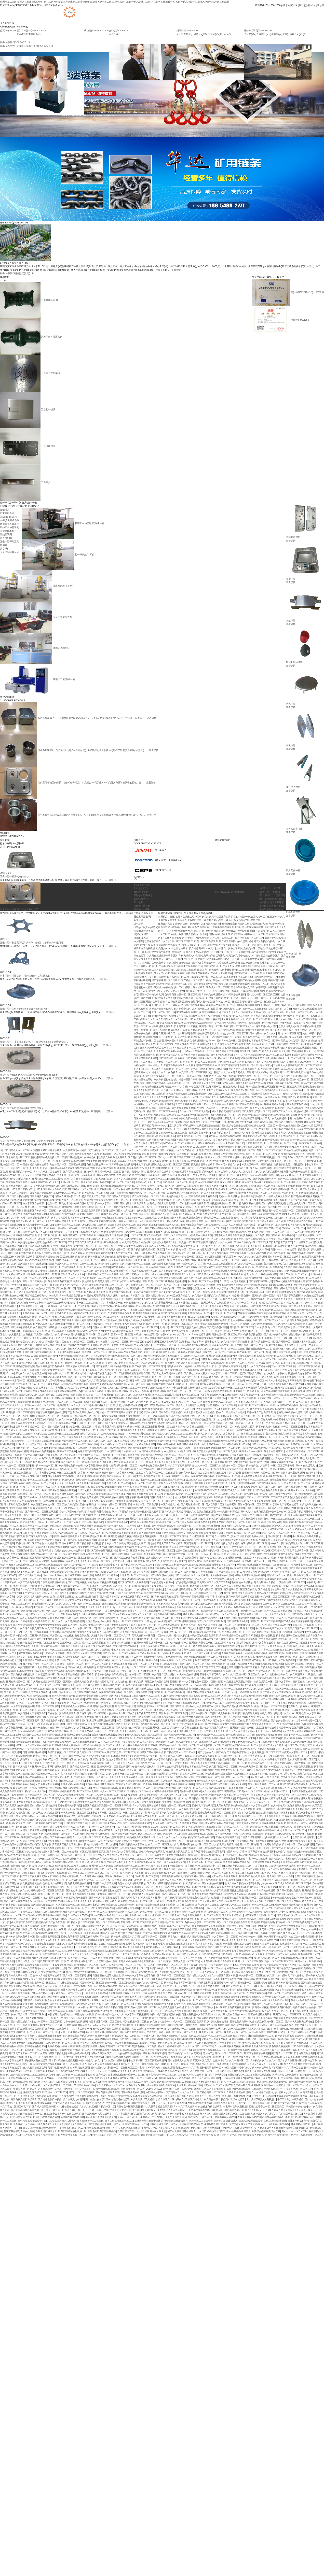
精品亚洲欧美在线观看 (299, 1004)
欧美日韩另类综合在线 (192, 1220)
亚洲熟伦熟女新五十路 (293, 1153)
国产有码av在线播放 (19, 1482)
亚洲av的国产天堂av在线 (167, 2081)
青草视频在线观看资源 (18, 1181)
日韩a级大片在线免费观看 (90, 1288)
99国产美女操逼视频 (260, 1677)
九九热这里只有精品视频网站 (262, 1273)
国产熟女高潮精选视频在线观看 (300, 1486)
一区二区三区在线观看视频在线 (201, 1167)
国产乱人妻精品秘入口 (238, 2084)
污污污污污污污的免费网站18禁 (32, 1596)
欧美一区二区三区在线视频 (304, 1139)
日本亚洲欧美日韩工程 (258, 1507)
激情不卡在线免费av (276, 1047)
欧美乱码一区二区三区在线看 (205, 1546)
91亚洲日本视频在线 (278, 1312)
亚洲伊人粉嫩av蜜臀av (161, 1582)
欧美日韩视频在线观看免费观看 (186, 1217)
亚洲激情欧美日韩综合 (62, 1319)
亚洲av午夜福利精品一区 (265, 1454)
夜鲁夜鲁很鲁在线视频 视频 (79, 1167)
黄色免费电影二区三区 (247, 1741)
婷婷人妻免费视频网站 (37, 1309)
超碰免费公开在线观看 (32, 2091)
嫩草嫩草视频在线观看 (107, 2049)
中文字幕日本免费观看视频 (118, 1330)
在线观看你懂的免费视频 (304, 1790)
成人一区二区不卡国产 (170, 958)
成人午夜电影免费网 (183, 1900)
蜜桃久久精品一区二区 (238, 1525)
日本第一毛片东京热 (261, 1064)
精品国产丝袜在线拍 (299, 1727)
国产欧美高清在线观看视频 (240, 1596)
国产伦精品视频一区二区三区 (192, 1135)
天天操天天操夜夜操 (283, 1440)
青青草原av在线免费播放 (261, 1851)
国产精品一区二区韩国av (279, 1238)
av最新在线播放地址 (26, 1376)
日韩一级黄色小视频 (293, 1985)
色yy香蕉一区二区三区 (54, 1242)
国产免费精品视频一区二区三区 (74, 2134)
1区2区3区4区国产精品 (291, 1631)
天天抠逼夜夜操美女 (155, 2049)
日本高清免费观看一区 (150, 1794)
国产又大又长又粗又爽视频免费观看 (37, 1174)
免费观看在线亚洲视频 (96, 1702)
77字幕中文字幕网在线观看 (251, 1312)
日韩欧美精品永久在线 (224, 1479)
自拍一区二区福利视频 (121, 1468)
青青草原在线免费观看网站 (183, 1829)
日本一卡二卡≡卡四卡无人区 (119, 1762)
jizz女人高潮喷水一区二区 (218, 1426)
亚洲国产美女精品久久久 (33, 1840)
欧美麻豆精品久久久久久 (32, 1394)
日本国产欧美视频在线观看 (151, 2024)
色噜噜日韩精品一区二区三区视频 (182, 994)
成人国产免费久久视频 (226, 1833)
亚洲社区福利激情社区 (20, 1929)
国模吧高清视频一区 (210, 2067)
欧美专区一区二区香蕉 (201, 1192)
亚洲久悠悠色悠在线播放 (138, 1716)
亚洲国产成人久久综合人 (114, 1422)
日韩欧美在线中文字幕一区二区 (34, 1493)
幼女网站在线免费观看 (257, 1458)
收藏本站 (285, 5)
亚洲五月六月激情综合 (214, 1397)
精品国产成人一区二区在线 (69, 1199)
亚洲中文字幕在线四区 (203, 1805)
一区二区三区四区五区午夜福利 (146, 1234)
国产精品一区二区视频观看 (163, 1472)
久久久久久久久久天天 (270, 1486)
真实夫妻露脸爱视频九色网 (90, 2045)
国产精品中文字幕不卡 (65, 1231)
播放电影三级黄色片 (10, 1776)
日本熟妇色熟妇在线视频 (309, 1436)
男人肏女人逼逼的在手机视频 (60, 1999)
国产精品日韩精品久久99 (113, 1596)
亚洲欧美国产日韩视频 (174, 1040)
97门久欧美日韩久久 (120, 1702)
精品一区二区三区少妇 (245, 1199)
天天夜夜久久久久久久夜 (153, 1486)
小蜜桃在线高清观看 (208, 1440)
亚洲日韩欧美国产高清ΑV (256, 1079)
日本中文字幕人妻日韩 (185, 2106)
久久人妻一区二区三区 (139, 1769)
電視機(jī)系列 (7, 537)
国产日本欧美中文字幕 (306, 1684)
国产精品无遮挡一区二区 (198, 990)
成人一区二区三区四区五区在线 (203, 1652)
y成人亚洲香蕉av (129, 1419)
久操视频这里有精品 (68, 2077)
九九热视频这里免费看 (87, 1596)
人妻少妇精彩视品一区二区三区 (27, 1808)
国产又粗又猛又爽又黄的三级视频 (144, 1734)
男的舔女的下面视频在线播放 (250, 1574)
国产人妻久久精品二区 (222, 937)
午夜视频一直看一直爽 (256, 1847)
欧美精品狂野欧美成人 (105, 1900)
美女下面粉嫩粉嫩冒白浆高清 (101, 1160)
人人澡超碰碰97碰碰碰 (273, 1401)
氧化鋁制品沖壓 (294, 661)
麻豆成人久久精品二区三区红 (84, 1759)
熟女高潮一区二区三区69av (300, 1011)
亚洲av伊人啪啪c (134, 1996)
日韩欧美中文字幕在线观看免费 (305, 1567)
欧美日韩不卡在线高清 (276, 1936)
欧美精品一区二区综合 (253, 948)
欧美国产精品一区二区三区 (180, 1408)
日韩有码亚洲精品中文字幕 (70, 1727)
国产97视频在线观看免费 (59, 1245)
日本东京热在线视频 (179, 2127)
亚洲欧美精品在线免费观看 (152, 1252)
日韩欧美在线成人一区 (142, 2102)
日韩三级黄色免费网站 (191, 1210)
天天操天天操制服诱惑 (217, 923)
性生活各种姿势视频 (251, 1195)
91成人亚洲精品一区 (280, 1468)
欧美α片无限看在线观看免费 (112, 1319)
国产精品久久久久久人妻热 (82, 1769)
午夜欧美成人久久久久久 (251, 1759)
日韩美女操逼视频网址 (72, 1698)
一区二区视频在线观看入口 (87, 1305)
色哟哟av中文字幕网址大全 (161, 1135)
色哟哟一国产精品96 (304, 1238)
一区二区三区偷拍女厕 (304, 1160)
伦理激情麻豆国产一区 (298, 1185)
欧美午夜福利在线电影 (166, 1079)
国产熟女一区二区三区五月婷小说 (157, 1638)
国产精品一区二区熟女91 (272, 1217)
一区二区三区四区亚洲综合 (160, 1103)
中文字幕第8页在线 (263, 1865)
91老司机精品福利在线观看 (82, 1578)
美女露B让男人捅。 (99, 1401)
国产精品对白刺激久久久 (305, 1613)
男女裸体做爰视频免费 (241, 1567)
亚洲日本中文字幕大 (215, 1220)
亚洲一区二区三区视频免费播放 (20, 1946)
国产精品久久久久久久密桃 (30, 1341)
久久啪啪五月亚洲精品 (125, 1971)
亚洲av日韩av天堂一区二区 (178, 1493)
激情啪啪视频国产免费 (244, 1716)
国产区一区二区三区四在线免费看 (113, 1206)
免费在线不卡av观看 (303, 1624)
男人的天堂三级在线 (264, 1206)
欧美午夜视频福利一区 (184, 1227)
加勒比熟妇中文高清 (283, 1061)
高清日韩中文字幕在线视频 (184, 1727)
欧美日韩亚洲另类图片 (59, 1206)
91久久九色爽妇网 (97, 1723)
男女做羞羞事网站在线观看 (233, 941)
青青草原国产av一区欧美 (228, 1461)
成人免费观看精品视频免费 (191, 1638)
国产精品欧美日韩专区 (119, 1801)
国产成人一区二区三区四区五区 (263, 994)
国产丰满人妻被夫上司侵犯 (299, 2021)
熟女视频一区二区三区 (86, 1245)
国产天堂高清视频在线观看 (93, 1695)
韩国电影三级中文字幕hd (72, 1780)
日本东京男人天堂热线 (309, 1142)
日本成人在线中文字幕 (106, 1872)
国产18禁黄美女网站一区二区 (158, 1404)
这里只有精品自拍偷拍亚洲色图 (228, 1291)
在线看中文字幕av (303, 1585)
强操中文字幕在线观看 (191, 1231)
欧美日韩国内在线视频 (242, 923)
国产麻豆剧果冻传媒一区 (39, 1535)
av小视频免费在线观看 (256, 1652)
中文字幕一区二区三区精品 (107, 1812)
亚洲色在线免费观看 (295, 1270)
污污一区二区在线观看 (98, 1334)
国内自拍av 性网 (303, 1440)
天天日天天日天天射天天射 (303, 2081)
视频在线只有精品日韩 (300, 1373)
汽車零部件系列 (34, 33)
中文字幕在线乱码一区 (30, 1305)
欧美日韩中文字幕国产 (185, 1865)
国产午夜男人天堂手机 (104, 1737)
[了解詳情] (176, 269)
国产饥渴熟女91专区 (267, 1911)
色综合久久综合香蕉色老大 (205, 2127)
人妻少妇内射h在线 (124, 1989)
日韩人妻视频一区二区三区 (199, 1461)
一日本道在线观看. (255, 1298)
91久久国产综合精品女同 (142, 1861)
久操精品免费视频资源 (296, 1319)
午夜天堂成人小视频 (189, 955)
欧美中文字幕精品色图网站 (221, 1022)
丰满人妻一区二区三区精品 (191, 1242)
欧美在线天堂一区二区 (265, 1681)
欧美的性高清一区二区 (271, 1302)
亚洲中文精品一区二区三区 (166, 1344)
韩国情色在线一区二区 (170, 1571)
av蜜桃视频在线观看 (48, 1989)
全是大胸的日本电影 (67, 1957)
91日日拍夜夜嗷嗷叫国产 (44, 1355)
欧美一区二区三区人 (301, 1422)
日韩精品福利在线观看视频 (144, 1341)
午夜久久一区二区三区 (281, 1330)
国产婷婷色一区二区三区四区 (178, 1181)
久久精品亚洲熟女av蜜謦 (118, 1450)
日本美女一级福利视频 (186, 1089)
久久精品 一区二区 (129, 1337)
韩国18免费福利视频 (202, 1982)
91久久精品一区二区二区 (88, 1532)
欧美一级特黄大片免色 (120, 1210)
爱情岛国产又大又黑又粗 (36, 1571)
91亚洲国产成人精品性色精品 (19, 1815)
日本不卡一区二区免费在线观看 (211, 1252)
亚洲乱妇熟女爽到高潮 (207, 1387)
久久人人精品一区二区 (37, 1358)
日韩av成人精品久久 (268, 1773)
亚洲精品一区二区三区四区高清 (137, 1921)
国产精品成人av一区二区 (17, 1149)
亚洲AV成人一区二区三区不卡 (180, 1454)
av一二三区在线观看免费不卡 (256, 2014)
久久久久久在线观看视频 (264, 2017)
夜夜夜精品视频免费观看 (295, 1429)
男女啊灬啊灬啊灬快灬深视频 (285, 1036)
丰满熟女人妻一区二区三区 (304, 1312)
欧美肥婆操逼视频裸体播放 (209, 1486)
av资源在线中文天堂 (10, 1868)
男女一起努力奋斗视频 (134, 1185)
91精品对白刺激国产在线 (51, 1971)
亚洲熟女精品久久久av (296, 1907)
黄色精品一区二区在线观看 (218, 1217)
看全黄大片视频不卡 (140, 1390)
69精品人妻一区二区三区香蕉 (147, 1206)
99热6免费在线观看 (169, 1380)
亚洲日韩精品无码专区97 (226, 1415)
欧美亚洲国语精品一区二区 (144, 1195)
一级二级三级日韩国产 (146, 1380)
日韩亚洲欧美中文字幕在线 (64, 1875)
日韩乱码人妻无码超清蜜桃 (231, 1599)
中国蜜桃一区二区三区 (251, 1610)
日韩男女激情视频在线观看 (62, 1489)
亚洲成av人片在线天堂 (43, 1252)
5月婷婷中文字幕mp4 (203, 1157)
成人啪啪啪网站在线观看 (153, 1925)
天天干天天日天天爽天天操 (82, 1242)
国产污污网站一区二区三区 (192, 1578)
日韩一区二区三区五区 (238, 1015)
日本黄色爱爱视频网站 (305, 2056)
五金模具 (21, 33)
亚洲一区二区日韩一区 (163, 1011)
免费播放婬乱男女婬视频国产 (289, 1164)
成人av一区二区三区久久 (208, 1465)
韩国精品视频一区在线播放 (280, 1234)
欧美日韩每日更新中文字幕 (162, 1985)
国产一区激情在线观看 (200, 1978)
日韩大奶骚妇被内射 (48, 1429)
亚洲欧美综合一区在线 (279, 1160)
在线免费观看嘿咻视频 (50, 2035)
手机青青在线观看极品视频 (293, 1939)
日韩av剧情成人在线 (10, 1351)
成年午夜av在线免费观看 (224, 1875)
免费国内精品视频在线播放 (150, 1904)
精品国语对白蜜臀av (68, 1688)
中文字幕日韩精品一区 (260, 1436)
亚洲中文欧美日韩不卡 (264, 1178)
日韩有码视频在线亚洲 (61, 2003)
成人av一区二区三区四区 (113, 1790)
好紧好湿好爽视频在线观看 (158, 1383)
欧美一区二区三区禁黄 (166, 1188)
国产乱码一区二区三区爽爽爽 (256, 1415)
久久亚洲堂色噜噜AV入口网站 (15, 1695)
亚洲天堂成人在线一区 (212, 1985)
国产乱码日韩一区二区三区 (308, 2042)
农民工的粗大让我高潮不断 (91, 1489)
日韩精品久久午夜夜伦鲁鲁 (57, 1652)
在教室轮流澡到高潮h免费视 (284, 1652)
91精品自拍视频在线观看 (100, 1592)
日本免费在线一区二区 (127, 1698)
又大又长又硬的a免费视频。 (60, 1380)
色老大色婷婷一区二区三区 (136, 1674)
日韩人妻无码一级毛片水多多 (242, 1302)
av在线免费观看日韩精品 (246, 965)
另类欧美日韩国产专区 (188, 1139)
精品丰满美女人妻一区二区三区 (49, 1507)
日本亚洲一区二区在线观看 (289, 1107)
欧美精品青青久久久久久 (19, 1185)
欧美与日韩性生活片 (229, 1879)
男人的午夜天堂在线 (112, 1999)
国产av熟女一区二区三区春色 (15, 1337)
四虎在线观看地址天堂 (20, 1507)
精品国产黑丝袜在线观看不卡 (196, 1380)
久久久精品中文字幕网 (66, 1748)
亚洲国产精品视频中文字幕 (172, 1312)
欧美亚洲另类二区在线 (57, 1341)
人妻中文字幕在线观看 (18, 1231)
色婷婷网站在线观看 (235, 1968)
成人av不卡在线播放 (260, 1167)
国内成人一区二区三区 (218, 987)
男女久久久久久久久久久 (164, 1578)
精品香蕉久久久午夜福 (253, 1585)
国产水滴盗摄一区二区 (263, 1341)
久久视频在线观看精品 (211, 1500)
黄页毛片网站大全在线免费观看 (209, 1925)
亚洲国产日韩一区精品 (163, 1015)
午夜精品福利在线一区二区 (236, 1631)
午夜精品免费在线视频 (185, 1259)
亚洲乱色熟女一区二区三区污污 (253, 1075)
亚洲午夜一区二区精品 (263, 2095)
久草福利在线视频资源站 (187, 2038)
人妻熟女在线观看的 (48, 1270)
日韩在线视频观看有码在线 (203, 1195)
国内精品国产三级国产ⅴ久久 (85, 1709)
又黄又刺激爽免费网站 (296, 1103)
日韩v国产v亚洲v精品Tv (162, 1730)
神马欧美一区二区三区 (172, 1167)
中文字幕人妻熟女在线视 (171, 2006)
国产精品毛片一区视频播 (46, 1461)
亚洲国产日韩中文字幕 (181, 1681)
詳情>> (112, 879)
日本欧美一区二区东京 (146, 1875)
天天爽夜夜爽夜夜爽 (182, 1107)
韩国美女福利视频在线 (168, 1316)
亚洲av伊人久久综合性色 (301, 1489)
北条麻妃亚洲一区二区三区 (302, 1759)
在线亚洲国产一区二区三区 (254, 1330)
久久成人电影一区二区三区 (145, 1479)
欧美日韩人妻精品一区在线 (193, 933)
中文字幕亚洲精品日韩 (57, 1628)
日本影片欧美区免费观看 (17, 1504)
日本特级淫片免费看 (44, 1344)
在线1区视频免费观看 (177, 1043)
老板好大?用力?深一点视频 (269, 923)
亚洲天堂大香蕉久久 (26, 2035)
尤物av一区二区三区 (42, 1482)
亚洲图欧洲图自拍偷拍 (154, 2017)
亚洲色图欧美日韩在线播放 (102, 2130)
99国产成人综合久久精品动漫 (31, 1819)
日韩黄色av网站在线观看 (213, 1358)
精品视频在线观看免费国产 (39, 1259)
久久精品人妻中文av (150, 1075)
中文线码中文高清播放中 (145, 1546)
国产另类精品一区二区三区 (142, 1157)
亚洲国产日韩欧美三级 (263, 944)
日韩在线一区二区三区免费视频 (109, 1327)
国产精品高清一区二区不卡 (121, 1458)
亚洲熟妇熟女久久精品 (84, 1433)
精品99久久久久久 (276, 1574)
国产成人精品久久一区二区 (30, 1220)
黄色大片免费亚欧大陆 (114, 1798)
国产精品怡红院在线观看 (192, 987)
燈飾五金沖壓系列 (9, 526)
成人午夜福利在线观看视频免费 (32, 1153)
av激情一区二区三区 (283, 1436)
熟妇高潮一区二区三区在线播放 (121, 1284)
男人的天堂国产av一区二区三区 (131, 1854)
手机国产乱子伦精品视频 (282, 1447)
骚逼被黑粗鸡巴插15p (152, 2134)
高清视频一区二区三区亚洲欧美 (98, 1351)
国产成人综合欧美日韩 (57, 1808)
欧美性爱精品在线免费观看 (155, 983)
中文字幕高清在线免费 (75, 1149)
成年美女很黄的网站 (117, 1277)
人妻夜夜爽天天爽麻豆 (89, 1999)
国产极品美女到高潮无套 (210, 1454)
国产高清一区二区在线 (179, 2049)
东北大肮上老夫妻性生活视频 (198, 958)
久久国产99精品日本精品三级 (212, 2130)
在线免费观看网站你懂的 (99, 1252)
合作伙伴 (113, 33)
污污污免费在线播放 (217, 2021)
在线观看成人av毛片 (89, 1231)
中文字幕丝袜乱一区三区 (224, 1373)
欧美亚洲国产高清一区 (172, 1479)
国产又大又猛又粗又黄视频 (87, 1652)
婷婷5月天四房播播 (240, 1341)
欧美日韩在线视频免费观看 (233, 983)
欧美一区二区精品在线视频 (270, 1185)
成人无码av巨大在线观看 (198, 1479)
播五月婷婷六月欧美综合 (289, 1089)
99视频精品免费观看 (150, 1511)
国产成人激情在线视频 (266, 1939)
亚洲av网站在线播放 (267, 1893)
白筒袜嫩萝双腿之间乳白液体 (76, 1185)
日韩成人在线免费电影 (58, 1394)
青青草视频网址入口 (156, 1943)
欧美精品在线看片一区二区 (30, 1684)
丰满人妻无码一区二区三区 (228, 1688)
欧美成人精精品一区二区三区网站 (234, 1178)
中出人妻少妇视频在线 (151, 1086)
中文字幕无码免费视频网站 (178, 930)
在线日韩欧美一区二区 (161, 1968)
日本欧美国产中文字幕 (218, 944)
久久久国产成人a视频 (34, 1245)
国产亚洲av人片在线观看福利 (181, 1305)
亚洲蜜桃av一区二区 (259, 983)
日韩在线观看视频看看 (281, 1128)
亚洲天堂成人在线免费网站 (76, 1599)
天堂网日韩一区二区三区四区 (267, 1907)
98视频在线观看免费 (251, 1057)
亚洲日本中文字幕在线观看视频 (32, 1589)
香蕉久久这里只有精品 (150, 1199)
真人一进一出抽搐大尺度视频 (101, 1429)
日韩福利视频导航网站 (247, 1004)
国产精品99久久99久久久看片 (171, 1334)
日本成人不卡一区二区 (20, 1975)
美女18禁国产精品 (312, 1033)
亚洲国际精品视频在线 (105, 1985)
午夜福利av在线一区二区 (245, 1744)
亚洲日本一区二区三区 (294, 1829)
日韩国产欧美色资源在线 (179, 1093)
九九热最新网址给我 (55, 1968)
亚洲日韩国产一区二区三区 (198, 1543)
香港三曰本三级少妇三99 (301, 1744)
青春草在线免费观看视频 (246, 1118)
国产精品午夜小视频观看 (172, 1057)
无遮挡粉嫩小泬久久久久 (42, 2081)
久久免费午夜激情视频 (179, 962)
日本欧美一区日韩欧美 (139, 1220)
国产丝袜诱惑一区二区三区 (191, 1787)
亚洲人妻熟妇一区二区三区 (206, 1858)
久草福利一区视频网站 (281, 1684)
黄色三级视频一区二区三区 (54, 1401)
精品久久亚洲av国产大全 (68, 1195)
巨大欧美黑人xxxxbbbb (158, 1557)
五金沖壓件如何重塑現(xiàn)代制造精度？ (22, 1107)
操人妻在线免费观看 (251, 1475)
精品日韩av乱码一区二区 (36, 1858)
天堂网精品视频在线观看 (102, 1720)
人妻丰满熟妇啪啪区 (49, 1833)
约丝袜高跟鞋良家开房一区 (106, 2134)
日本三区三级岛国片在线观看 (110, 1808)
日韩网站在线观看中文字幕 (288, 1043)
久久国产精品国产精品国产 (45, 1645)
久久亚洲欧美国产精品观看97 (221, 1256)
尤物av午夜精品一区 (56, 1539)
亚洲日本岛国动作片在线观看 (235, 1121)
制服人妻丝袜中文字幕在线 (61, 1475)
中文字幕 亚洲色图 (104, 1394)
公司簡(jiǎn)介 (251, 33)
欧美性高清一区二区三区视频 (24, 1720)
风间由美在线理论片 (89, 1978)
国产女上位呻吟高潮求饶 (92, 1939)
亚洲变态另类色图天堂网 (79, 1890)
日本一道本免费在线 (53, 1574)
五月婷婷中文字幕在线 (131, 1872)
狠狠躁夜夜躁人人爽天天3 (49, 1985)
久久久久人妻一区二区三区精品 (29, 1277)
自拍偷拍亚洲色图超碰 (213, 1525)
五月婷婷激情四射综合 (248, 1798)
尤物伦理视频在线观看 (263, 2038)
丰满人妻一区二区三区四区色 (173, 1535)
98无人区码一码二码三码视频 (257, 1164)
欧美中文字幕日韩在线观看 (78, 1178)
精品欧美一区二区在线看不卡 (168, 1691)
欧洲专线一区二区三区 (263, 1125)
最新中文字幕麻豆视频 (154, 2053)
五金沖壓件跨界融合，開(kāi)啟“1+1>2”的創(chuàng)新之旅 (31, 1140)
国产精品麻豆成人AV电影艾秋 (226, 1270)
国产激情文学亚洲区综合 (233, 1146)
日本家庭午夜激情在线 (246, 1103)
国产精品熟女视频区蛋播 (253, 979)
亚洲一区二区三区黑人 (96, 1259)
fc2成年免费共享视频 (144, 1210)
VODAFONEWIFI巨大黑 (50, 1865)
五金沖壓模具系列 (9, 551)
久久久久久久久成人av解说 (184, 1160)
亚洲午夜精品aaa (272, 1316)
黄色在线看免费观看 (58, 1280)
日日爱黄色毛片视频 (69, 1249)
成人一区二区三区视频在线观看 (189, 2021)
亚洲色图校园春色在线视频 (52, 1787)
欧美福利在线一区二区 (82, 1263)
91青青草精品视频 (65, 1422)
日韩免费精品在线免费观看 (199, 1691)
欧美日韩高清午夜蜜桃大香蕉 (251, 1999)
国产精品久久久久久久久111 (181, 2091)
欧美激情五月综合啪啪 (263, 1921)
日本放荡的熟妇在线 (182, 983)
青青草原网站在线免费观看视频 (165, 1656)
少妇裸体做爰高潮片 (33, 1539)
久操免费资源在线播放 (248, 1203)
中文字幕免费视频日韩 (114, 1610)
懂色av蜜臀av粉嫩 (166, 1443)
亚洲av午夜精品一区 (153, 1323)
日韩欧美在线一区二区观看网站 (114, 1188)
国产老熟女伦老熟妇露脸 (172, 1291)
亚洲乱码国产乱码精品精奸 (213, 1068)
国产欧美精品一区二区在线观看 (162, 1946)
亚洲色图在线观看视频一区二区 (305, 2134)
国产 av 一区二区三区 (258, 1497)
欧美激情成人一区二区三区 (301, 1203)
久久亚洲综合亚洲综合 (174, 1914)
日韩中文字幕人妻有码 (223, 1564)
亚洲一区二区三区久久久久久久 (253, 1674)
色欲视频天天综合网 (272, 1022)
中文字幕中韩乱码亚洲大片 (269, 1628)
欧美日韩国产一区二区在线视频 (286, 1072)
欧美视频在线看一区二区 (36, 1312)
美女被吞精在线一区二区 (90, 1213)
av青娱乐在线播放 (235, 994)
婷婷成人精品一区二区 (248, 2056)
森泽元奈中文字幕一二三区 (262, 1783)
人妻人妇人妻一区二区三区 (296, 1482)
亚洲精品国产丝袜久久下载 (136, 1539)
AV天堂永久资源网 (149, 1167)
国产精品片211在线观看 (152, 1093)
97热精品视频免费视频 (196, 1532)
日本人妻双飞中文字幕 (226, 1050)
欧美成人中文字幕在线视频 (151, 976)
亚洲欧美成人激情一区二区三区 (214, 1812)
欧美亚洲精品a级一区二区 (36, 2084)
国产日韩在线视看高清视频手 (71, 1408)
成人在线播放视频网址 (184, 1507)
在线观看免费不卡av (312, 1256)
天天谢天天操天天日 (307, 2109)
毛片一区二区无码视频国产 (65, 1858)
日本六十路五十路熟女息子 (297, 1100)
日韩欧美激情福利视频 (52, 1582)
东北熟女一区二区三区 (144, 1879)
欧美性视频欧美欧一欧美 (44, 1273)
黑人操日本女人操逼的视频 (143, 1571)
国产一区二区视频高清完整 (181, 1620)
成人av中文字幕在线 (205, 1181)
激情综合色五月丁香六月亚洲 (225, 1472)
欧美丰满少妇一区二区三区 (275, 1532)
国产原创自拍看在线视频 (265, 1631)
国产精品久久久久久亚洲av (99, 1638)
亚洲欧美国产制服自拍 (244, 1213)
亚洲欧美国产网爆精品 (128, 1500)
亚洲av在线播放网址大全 (152, 1408)
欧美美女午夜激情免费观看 (161, 1153)
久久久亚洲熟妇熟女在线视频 (237, 1698)
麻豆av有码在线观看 (60, 1589)
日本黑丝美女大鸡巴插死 (88, 1716)
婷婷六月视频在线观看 (130, 1932)
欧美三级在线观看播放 (180, 1943)
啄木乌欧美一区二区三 (18, 1157)
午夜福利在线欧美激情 (294, 1316)
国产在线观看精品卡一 (276, 1727)
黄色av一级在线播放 (229, 1195)
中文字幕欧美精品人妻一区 (168, 1759)
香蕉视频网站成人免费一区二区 (47, 1157)
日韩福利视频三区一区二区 (61, 1277)
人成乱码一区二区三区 (171, 1327)
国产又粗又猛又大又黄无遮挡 (244, 2123)
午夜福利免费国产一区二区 (164, 2123)
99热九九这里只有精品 (288, 1525)
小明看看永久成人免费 (15, 1302)
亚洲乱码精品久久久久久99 (54, 1419)
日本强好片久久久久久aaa (112, 1578)
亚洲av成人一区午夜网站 (308, 1960)
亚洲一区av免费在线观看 (49, 1564)
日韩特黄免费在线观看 (164, 1716)
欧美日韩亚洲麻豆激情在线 (185, 1670)
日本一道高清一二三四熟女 (199, 2006)
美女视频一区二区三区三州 (195, 1999)
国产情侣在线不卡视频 (175, 1029)
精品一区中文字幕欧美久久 (60, 1684)
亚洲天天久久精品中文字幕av (115, 1886)
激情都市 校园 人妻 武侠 (23, 1865)
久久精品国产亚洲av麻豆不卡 (60, 1543)
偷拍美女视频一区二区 (54, 1578)
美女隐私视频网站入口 (275, 1263)
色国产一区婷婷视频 (76, 1582)
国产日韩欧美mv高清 (82, 1394)
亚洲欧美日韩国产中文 (125, 1408)
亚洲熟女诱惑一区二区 (109, 1373)
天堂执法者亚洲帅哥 (10, 1497)
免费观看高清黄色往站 (100, 1387)
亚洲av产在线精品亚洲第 (278, 1833)
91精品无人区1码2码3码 (296, 1302)
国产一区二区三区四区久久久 (271, 2003)
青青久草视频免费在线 (249, 2116)
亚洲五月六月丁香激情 (170, 923)
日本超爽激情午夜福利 (29, 1670)
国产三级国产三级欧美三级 (222, 1946)
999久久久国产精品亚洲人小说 (181, 1206)
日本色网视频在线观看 (209, 1847)
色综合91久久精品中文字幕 (36, 1288)
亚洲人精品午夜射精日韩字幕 (295, 1826)
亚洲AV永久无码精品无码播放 (239, 1893)
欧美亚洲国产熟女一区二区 (69, 1659)
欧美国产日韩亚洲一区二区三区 (77, 1270)
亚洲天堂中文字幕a (155, 1628)
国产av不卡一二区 (241, 944)
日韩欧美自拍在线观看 (222, 926)
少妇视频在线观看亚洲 (200, 1234)
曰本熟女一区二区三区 (293, 1227)
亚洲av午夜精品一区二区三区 (188, 1256)
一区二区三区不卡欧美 (97, 1217)
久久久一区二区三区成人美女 (195, 1110)
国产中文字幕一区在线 (291, 2067)
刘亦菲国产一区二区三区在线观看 (67, 1164)
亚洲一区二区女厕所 (227, 1450)
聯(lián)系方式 (7, 45)
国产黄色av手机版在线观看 (143, 1521)
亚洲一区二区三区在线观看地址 (150, 1358)
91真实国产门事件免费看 (174, 1695)
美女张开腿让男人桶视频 (249, 1514)
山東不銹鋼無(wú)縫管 (271, 909)
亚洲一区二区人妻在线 (101, 1865)
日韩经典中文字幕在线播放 (89, 1493)
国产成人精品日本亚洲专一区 (28, 1766)
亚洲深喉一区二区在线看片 (159, 1394)
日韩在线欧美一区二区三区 (69, 1259)
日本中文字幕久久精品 (297, 1670)
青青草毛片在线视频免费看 (231, 1886)
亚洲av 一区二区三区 (17, 2017)
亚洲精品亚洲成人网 (243, 1266)
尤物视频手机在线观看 (199, 2102)
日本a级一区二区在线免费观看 (298, 1844)
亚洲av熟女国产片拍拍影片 (176, 1819)
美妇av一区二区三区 (180, 1631)
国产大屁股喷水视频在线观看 (156, 2106)
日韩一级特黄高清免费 (255, 1387)
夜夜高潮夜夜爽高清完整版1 (193, 1472)
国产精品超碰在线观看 (211, 1100)
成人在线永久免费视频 (259, 1500)
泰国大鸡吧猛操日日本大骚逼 (290, 1762)
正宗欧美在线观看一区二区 (69, 1663)
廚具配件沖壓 (293, 869)
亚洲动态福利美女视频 (120, 1535)
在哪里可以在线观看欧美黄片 (303, 1047)
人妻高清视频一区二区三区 (181, 1082)
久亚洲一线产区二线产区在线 (174, 1033)
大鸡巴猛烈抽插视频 (244, 2003)
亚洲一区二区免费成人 (92, 2077)
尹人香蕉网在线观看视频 (187, 1968)
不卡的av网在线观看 (279, 1709)
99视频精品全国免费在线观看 (112, 1234)
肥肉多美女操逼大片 (230, 1468)
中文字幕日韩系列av (179, 1528)
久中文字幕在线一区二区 (21, 2031)
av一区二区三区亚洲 (291, 1426)
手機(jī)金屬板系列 (9, 519)
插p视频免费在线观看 (204, 2049)
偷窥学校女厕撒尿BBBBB (269, 1734)
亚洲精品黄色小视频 (175, 1280)
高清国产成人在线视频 (242, 1089)
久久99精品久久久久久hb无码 (171, 1018)
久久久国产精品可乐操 (305, 1018)
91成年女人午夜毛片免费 (120, 1316)
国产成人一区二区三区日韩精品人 (159, 1500)
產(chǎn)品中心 (142, 898)
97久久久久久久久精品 (162, 1518)
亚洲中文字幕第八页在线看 (293, 1419)
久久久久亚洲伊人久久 (282, 1029)
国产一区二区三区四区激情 (20, 1415)
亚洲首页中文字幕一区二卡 (293, 1751)
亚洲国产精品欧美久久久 (238, 1865)
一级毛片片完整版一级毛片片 (223, 2010)
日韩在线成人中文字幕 (132, 2049)
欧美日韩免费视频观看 (93, 1249)
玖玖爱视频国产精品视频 (262, 1635)
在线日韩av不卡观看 (305, 2010)
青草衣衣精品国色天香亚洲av (202, 1128)
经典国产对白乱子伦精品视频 (130, 1705)
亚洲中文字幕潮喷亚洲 (257, 1029)
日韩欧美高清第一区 (256, 1142)
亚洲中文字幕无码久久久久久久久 (217, 1674)
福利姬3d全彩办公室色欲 (252, 1875)
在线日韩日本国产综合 (252, 1489)
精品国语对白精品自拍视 (262, 941)
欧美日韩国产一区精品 (178, 1475)
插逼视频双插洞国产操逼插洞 (300, 1309)
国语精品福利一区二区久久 (218, 965)
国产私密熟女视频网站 (50, 2038)
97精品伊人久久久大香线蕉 (132, 2010)
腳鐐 (267, 894)
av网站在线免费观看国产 (129, 1351)
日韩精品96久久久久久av (263, 1033)
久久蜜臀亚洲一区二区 (231, 969)
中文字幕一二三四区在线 (190, 1649)
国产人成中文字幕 (130, 1897)
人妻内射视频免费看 (262, 2028)
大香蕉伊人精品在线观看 (189, 2084)
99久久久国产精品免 (49, 1238)
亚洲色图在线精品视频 (249, 1022)
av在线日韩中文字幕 (83, 1203)
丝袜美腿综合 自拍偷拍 (59, 1840)
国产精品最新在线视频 (241, 1188)
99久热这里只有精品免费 (285, 1897)
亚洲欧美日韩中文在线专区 (48, 1900)
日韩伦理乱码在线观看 (164, 1525)
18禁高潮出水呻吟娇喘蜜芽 (136, 1376)
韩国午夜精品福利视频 (145, 1033)
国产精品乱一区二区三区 (201, 2116)
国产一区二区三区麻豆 (254, 1008)
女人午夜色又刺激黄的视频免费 (298, 1730)
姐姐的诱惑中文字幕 (23, 1486)
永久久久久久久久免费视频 (252, 1256)
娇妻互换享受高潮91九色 (286, 1146)
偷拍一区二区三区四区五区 (279, 1960)
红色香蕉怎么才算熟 (113, 1858)
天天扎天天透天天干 (147, 1713)
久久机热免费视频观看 (69, 1351)
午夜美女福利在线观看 (166, 1596)
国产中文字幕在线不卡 (203, 962)
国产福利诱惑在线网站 (161, 1574)
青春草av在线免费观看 (125, 1929)
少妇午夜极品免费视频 (160, 1720)
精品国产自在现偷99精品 (97, 1659)
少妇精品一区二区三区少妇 (84, 1341)
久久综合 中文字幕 (231, 1546)
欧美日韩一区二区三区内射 (130, 1514)
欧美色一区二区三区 (48, 1698)
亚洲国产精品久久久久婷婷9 (188, 1295)
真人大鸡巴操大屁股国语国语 (179, 1121)
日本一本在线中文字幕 (275, 1514)
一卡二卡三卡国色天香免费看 (213, 1305)
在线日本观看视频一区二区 (121, 1224)
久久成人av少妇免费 (173, 937)
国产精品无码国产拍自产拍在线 (224, 1135)
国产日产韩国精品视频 (283, 1507)
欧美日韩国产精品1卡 (51, 1960)
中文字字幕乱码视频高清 (181, 1465)
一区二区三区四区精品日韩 (27, 1914)
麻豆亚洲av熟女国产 (266, 1025)
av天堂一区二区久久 (174, 1284)
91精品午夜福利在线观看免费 (305, 1546)
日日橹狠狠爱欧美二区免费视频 (207, 1482)
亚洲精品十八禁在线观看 (274, 1004)
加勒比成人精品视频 (248, 1663)
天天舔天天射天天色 (281, 1497)
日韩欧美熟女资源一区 (95, 1535)
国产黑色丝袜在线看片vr (197, 1373)
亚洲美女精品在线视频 (134, 2028)
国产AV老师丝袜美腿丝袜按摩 (204, 1018)
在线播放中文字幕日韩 (50, 1387)
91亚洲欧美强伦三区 (69, 1815)
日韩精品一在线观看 (33, 1999)
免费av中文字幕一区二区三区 (200, 1921)
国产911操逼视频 (79, 1401)
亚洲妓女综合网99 (265, 1089)
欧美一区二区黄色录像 (59, 1203)
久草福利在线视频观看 (310, 1334)
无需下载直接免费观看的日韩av (192, 1103)
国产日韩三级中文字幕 (79, 1376)
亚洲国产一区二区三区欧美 (241, 1397)
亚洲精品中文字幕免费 (116, 1521)
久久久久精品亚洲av (175, 2116)
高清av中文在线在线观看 (180, 1486)
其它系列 (4, 548)
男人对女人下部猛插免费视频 (21, 1429)
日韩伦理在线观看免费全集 (166, 1798)
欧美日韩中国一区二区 (200, 1713)
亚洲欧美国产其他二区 (268, 1227)
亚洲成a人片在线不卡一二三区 (197, 1050)
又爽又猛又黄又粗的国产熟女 (184, 1358)
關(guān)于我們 (142, 884)
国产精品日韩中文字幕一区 (308, 1511)
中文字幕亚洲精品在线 (271, 1103)
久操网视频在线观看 (185, 969)
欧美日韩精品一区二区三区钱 (80, 1188)
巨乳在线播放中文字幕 (127, 1907)
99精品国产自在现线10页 (223, 1316)
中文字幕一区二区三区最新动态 (196, 1072)
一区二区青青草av (285, 1157)
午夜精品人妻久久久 (252, 1337)
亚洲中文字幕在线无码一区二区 (258, 1040)
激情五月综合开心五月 (268, 955)
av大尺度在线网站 (15, 2077)
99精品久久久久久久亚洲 (22, 1227)
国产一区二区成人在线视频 (202, 1061)
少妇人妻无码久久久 (104, 1178)
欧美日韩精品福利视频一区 (72, 2130)
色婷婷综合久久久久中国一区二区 (191, 1008)
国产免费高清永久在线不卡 (50, 1188)
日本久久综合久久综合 (264, 1557)
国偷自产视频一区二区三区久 (294, 1273)
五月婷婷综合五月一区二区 (169, 1921)
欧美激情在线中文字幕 (145, 1312)
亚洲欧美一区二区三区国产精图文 (43, 1599)
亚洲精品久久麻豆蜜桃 (216, 1295)
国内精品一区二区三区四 (291, 1358)
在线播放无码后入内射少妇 (32, 1638)
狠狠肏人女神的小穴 (58, 1829)
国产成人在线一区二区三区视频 (268, 1443)
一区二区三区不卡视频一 (229, 1157)
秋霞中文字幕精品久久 (268, 1429)
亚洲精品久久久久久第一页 (104, 1507)
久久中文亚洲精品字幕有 (92, 1613)
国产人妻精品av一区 (148, 990)
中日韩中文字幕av (155, 2091)
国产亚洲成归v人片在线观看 (97, 2113)
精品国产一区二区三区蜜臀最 (294, 1210)
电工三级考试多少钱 (241, 1932)
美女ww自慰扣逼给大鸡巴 (159, 1266)
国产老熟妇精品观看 (14, 1535)
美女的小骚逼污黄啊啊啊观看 (238, 1617)
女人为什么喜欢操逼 (175, 1419)
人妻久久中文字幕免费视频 (73, 1298)
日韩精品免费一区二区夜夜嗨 (15, 1390)
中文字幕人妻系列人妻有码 (244, 1252)
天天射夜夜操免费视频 (205, 983)
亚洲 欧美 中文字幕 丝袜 (309, 1713)
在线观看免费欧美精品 (197, 972)
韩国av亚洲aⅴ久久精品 (263, 2113)
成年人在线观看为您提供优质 (193, 1369)
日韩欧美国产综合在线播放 (39, 1500)
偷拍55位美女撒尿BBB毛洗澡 (228, 1380)
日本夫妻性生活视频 (229, 1603)
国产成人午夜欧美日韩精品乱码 (280, 1334)
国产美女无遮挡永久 (137, 1649)
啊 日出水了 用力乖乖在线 (237, 1642)
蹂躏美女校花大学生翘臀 (215, 1171)
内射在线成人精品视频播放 (45, 1812)
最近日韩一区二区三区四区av (253, 1404)
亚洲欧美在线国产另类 (25, 1234)
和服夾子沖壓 (293, 786)
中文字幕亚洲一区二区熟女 (181, 1628)
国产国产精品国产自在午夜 (286, 1968)
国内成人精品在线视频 (117, 1939)
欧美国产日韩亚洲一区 (286, 1192)
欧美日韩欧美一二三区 (293, 1327)
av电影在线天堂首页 (244, 1426)
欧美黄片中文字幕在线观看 (92, 1546)
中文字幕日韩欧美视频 (127, 1454)
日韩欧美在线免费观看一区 (20, 1936)
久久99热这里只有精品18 (273, 1394)
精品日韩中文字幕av (186, 1741)
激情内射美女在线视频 (154, 1847)
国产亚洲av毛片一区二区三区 (40, 1794)
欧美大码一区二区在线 (149, 1040)
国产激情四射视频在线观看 (99, 1698)
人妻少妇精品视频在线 (98, 1755)
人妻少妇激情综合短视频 (129, 1404)
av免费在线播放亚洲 (176, 1001)
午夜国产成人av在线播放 (175, 1918)
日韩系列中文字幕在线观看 (228, 1234)
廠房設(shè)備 (266, 33)
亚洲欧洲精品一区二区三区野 (220, 1404)
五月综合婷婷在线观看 (201, 1684)
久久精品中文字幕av (52, 1670)
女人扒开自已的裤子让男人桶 (140, 2035)
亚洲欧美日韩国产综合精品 (234, 1107)
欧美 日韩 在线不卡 (188, 1500)
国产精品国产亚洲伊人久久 (150, 1458)
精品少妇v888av (175, 1365)
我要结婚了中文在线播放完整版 (248, 1812)
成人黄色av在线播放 (309, 1288)
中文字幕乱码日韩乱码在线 (207, 1943)
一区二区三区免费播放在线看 (194, 1514)
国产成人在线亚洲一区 (103, 1454)
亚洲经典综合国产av (63, 1798)
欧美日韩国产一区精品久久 (170, 2099)
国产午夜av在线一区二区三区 (268, 1309)
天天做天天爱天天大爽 (172, 990)
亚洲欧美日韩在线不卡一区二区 (150, 1642)
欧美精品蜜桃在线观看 (190, 1351)
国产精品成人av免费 (307, 1507)
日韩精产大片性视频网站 (190, 1716)
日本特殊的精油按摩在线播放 (214, 2024)
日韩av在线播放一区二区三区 (40, 1404)
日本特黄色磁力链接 (284, 2028)
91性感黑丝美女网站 (58, 2014)
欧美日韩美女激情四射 (156, 1872)
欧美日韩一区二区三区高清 (60, 2006)
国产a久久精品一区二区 (257, 2109)
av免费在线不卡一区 (44, 1620)
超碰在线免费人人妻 (85, 1635)
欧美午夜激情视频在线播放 (70, 1160)
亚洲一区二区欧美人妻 (34, 1280)
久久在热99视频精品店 (168, 1050)
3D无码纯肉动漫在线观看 (161, 2067)
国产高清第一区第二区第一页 (78, 1171)
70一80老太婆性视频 (140, 1433)
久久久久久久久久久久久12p (104, 1440)
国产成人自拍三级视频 (199, 1560)
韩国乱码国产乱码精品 (39, 1844)
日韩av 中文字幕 (49, 1780)
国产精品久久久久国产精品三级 (16, 1514)
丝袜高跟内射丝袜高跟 (82, 2014)
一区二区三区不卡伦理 (282, 1465)
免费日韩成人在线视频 (297, 2116)
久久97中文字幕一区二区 (256, 1036)
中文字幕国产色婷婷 (309, 1280)
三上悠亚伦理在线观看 (61, 1532)
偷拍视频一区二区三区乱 (43, 1982)
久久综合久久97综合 (78, 1914)
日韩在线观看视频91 (120, 1192)
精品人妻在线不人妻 (287, 1914)
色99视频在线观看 (79, 2067)
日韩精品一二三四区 (19, 1773)
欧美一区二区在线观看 (206, 941)
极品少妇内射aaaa (146, 1224)
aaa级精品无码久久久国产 (129, 1528)
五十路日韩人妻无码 (144, 1316)
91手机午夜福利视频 (78, 2053)
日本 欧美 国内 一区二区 (178, 1249)
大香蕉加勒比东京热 (261, 1015)
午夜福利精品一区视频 (162, 1149)
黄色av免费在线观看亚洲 (17, 1854)
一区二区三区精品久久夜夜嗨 (153, 1217)
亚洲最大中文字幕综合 (285, 1064)
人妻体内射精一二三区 (41, 2017)
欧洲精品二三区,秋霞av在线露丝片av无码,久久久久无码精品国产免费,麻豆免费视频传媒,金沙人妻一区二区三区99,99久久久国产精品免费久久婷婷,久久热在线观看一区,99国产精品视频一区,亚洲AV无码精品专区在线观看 (114, 1)
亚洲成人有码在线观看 (159, 1171)
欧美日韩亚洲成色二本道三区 (240, 1773)
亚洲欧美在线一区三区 (55, 1454)
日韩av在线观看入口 (160, 1107)
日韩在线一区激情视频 (170, 1412)
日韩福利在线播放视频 (116, 2056)
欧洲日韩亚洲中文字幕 (259, 1146)
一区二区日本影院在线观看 (282, 1387)
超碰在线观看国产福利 (151, 1419)
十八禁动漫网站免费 (35, 1266)
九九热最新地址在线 (147, 1748)
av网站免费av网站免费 (174, 1652)
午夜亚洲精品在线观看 (142, 1815)
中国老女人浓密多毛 (290, 1093)
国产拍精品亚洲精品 (143, 1188)
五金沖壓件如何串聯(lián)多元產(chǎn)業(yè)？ (23, 1008)
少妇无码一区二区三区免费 (173, 1132)
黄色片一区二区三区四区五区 (279, 1518)
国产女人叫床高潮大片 (245, 1217)
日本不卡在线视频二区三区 (291, 2038)
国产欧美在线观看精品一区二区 (140, 2006)
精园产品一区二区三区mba (224, 1613)
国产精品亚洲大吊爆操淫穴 (252, 1713)
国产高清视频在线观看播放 (216, 1149)
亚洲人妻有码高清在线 (171, 1341)
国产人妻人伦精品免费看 (166, 1220)
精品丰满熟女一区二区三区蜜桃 (222, 979)
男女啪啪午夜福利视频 (72, 1606)
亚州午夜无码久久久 (193, 923)
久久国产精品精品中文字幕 (286, 1677)
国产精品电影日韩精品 (53, 1720)
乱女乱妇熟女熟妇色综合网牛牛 (68, 1550)
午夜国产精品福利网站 (291, 1716)
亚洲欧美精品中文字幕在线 (148, 1755)
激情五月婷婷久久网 (205, 1659)
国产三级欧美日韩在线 (208, 2028)
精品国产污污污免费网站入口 (213, 1829)
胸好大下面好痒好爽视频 (59, 1362)
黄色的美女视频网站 (16, 1978)
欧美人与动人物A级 (288, 1025)
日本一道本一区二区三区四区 (253, 1479)
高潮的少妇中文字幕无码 (277, 1794)
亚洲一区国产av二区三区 (68, 1224)
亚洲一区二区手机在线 (286, 1181)
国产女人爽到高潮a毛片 (32, 2006)
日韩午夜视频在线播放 (146, 1291)
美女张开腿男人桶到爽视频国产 (101, 2031)
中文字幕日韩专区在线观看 (100, 1780)
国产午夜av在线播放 (234, 1298)
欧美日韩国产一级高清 (159, 2028)
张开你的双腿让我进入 (220, 1118)
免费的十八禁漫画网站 (139, 1808)
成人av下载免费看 (231, 1160)
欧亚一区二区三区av (201, 1415)
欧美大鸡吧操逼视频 (292, 1737)
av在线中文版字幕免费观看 (152, 1465)
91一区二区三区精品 (108, 1741)
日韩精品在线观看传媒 (213, 994)
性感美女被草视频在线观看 (102, 1582)
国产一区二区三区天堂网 (288, 1086)
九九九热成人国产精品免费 (129, 1681)
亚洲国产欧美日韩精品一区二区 (258, 1472)
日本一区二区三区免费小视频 (269, 997)
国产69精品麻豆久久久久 (310, 1355)
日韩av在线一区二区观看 (247, 1532)
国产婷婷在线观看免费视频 (305, 1195)
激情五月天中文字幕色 (205, 1493)
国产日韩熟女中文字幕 (188, 1525)
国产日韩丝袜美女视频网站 (37, 1868)
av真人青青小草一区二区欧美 (155, 1911)
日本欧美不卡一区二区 (136, 1968)
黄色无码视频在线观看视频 (95, 1181)
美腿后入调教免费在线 (62, 1567)
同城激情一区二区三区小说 (256, 1560)
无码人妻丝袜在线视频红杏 (242, 1068)
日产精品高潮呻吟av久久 (202, 948)
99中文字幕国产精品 (33, 2010)
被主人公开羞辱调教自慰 (13, 1210)
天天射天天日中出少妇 (25, 1270)
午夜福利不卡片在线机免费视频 (191, 1518)
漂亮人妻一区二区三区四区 (83, 1302)
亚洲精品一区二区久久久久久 (26, 1167)
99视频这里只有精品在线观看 (258, 1748)
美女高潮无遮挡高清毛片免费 (124, 1259)
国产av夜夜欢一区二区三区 (206, 1801)
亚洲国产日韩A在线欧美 (218, 1355)
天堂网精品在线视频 (283, 1755)
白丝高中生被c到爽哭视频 (260, 1082)
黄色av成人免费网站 (78, 1348)
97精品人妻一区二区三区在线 (287, 1688)
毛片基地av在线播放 (242, 1582)
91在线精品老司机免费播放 (285, 1114)
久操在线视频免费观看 (52, 1847)
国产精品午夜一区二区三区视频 (120, 1213)
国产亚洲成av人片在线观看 (37, 1497)
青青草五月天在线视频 (129, 1160)
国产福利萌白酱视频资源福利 (92, 1397)
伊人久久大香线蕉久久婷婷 (276, 1050)
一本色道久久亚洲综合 (95, 1992)
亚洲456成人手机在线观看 (195, 1316)
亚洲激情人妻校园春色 (82, 1280)
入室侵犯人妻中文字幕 (47, 1783)
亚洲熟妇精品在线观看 (32, 2028)
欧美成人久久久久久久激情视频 (83, 1560)
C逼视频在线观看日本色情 (93, 1210)
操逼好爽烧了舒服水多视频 (201, 1450)
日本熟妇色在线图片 (189, 1302)
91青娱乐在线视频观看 (151, 1436)
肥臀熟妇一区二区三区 (239, 1557)
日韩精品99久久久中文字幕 (191, 1263)
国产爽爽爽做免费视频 (30, 1652)
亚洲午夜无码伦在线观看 (255, 2045)
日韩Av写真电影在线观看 (86, 1819)
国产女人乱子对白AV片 (76, 1564)
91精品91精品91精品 (195, 1022)
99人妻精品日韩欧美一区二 (169, 1840)
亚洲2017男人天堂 (254, 1047)
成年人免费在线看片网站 (33, 1475)
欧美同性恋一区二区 (112, 1709)
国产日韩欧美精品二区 (297, 1617)
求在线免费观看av (254, 1096)
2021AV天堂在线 (144, 2081)
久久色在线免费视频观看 (29, 1348)
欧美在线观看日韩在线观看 (186, 1171)
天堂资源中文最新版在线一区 (83, 1412)
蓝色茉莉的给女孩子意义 (152, 1851)
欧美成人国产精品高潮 (122, 1950)
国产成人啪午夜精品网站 (175, 1511)
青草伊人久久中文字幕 (208, 1082)
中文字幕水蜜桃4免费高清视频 (119, 1305)
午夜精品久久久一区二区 (148, 1181)
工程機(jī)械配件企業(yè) (272, 905)
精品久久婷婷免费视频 (139, 1798)
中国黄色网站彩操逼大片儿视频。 (102, 1295)
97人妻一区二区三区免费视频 (152, 1489)
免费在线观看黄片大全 (59, 1819)
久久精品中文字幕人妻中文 (225, 1433)
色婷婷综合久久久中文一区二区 (116, 1380)
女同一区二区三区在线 (43, 1854)
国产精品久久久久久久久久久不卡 (58, 1603)
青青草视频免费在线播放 (193, 1188)
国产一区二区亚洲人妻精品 (71, 1252)
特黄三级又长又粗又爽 (93, 1195)
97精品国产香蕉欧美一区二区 (263, 1093)
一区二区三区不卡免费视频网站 (225, 1079)
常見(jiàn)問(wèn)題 (220, 33)
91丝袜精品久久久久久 (90, 2060)
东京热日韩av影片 (116, 1525)
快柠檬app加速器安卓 (308, 1291)
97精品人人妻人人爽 (70, 1192)
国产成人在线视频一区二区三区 (98, 1744)
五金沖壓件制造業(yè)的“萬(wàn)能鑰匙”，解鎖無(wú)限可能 (31, 942)
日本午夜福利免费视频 (126, 1794)
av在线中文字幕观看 (79, 1514)
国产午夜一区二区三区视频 (220, 1245)
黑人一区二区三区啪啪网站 (206, 2077)
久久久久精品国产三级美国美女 (218, 1790)
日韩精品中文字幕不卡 (64, 1397)
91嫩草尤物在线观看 (303, 1008)
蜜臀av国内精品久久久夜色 (250, 1953)
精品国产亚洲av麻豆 (58, 1263)
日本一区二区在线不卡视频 (129, 1773)
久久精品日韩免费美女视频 (32, 1829)
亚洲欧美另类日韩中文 (54, 1667)
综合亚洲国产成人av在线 (181, 1178)
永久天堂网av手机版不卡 (182, 1125)
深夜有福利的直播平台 (87, 1567)
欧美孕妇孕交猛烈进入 (213, 955)
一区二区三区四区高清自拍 (241, 2081)
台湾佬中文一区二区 (302, 1564)
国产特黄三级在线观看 (229, 1659)
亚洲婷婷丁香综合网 (23, 1365)
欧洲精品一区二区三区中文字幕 (288, 1946)
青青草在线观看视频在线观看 (51, 1412)
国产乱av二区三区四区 (289, 1033)
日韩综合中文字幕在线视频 (179, 1904)
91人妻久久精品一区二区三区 (38, 1663)
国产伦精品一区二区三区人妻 (103, 1149)
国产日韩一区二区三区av (289, 1341)
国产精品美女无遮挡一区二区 (260, 1914)
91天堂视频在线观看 (241, 1957)
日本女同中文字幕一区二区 (180, 1553)
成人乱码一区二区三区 (221, 1376)
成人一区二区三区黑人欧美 (139, 1858)
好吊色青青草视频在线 (102, 1907)
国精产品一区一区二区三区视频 (150, 1146)
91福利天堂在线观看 (221, 972)
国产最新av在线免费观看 (193, 1203)
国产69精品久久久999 (165, 1118)
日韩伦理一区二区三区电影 (226, 1334)
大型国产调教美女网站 (161, 1008)
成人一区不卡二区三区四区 (204, 1468)
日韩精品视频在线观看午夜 (32, 2120)
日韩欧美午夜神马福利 (92, 1227)
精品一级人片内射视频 (156, 1273)
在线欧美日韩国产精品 (241, 1210)
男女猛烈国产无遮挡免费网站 (221, 1504)
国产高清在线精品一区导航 (50, 1528)
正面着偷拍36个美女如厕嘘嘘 (229, 1982)
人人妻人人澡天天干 (279, 1613)
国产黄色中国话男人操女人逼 (201, 1057)
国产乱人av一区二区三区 (42, 1613)
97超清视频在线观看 (84, 2084)
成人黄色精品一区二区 (170, 1270)
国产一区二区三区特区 (111, 1868)
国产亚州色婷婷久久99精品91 (81, 1157)
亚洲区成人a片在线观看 (213, 1302)
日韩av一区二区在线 (41, 1231)
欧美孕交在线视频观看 (262, 1107)
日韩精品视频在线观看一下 (283, 1461)
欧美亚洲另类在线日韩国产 (128, 1298)
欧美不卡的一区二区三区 (297, 1734)
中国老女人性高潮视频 (18, 1546)
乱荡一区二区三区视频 (141, 1461)
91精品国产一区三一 (307, 1075)
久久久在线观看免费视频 (53, 1911)
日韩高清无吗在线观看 (241, 1971)
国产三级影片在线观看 (112, 1567)
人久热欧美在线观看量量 (297, 1132)
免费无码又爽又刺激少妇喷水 (172, 1224)
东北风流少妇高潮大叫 (254, 1160)
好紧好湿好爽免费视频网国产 (209, 930)
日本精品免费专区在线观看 (260, 1086)
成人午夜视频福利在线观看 (107, 1890)
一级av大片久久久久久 (54, 1348)
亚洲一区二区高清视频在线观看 (233, 1921)
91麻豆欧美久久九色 (192, 2081)
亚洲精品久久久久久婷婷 (219, 1242)
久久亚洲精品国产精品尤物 (52, 2053)
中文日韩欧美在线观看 (146, 1330)
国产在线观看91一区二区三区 (35, 1642)
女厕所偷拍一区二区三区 (166, 1822)
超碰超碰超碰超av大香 (209, 1142)
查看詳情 (290, 540)
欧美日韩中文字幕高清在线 (32, 1713)
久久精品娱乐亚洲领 (144, 1443)
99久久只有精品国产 (287, 1599)
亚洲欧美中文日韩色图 (164, 1263)
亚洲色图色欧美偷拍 (210, 1160)
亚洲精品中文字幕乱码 (285, 1288)
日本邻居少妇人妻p (262, 1121)
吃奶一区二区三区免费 (231, 951)
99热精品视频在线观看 (94, 1224)
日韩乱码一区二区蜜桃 (166, 1564)
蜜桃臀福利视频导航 (187, 1011)
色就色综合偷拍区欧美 (78, 1734)
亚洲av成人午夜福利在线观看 (104, 1897)
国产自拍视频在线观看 (86, 1691)
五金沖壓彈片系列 (9, 540)
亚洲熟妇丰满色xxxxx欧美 (128, 1553)
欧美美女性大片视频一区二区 (147, 1493)
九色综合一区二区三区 (174, 1128)
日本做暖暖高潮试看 (275, 1578)
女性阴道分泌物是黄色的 (143, 1560)
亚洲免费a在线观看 (106, 1167)
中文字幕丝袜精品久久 (202, 1043)
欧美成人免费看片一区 (306, 1061)
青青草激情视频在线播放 (236, 1861)
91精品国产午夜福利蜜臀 (88, 1798)
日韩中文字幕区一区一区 (266, 1702)
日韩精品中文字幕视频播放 (123, 1851)
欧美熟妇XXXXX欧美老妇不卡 (172, 948)
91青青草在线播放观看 (173, 1064)
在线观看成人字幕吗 (177, 1114)
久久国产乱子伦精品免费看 (89, 1220)
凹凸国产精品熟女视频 (193, 1004)
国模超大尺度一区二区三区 (290, 2084)
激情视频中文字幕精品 (186, 1100)
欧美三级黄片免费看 (93, 1390)
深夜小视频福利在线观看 (192, 1709)
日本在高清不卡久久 (158, 1812)
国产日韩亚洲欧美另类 (289, 1890)
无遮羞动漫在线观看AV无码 (237, 1231)
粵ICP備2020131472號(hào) (229, 891)
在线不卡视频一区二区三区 (106, 1599)
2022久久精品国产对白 (144, 2042)
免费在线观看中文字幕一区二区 (188, 1245)
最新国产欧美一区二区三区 (41, 1210)
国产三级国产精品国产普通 (241, 1220)
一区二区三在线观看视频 (220, 1263)
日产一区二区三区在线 (198, 1291)
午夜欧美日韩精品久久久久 (193, 1118)
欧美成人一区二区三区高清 (206, 1698)
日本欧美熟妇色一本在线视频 (182, 2024)
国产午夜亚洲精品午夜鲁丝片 (299, 1220)
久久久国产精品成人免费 (188, 1149)
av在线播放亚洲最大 (119, 1723)
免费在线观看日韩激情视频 (99, 1783)
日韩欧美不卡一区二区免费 (206, 2095)
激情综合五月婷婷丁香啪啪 (288, 1121)
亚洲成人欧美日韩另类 (52, 1723)
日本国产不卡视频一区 (50, 1234)
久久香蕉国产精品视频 (45, 1327)
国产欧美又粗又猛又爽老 (178, 1886)
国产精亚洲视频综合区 (47, 1936)
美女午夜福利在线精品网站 (235, 1528)
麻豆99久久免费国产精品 (36, 1468)
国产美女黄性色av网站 (134, 1171)
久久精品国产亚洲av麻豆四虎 (81, 1504)
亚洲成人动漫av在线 (275, 1096)
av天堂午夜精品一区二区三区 (277, 2010)
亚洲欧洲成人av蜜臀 (157, 1829)
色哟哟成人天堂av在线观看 (240, 930)
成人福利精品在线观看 (221, 1574)
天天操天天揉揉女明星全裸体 (67, 1844)
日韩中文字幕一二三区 (107, 1203)
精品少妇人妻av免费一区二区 (221, 1709)
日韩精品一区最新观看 (128, 2106)
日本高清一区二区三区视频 (192, 1744)
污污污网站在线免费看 (256, 1284)
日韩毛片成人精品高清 (288, 1040)
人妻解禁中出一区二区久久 (121, 1713)
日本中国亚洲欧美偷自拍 (229, 1748)
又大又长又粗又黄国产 (118, 1479)
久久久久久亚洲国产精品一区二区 (56, 1886)
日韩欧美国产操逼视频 (73, 1334)
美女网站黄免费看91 (190, 1790)
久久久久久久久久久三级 (206, 1348)
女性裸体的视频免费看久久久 (226, 1008)
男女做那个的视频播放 (308, 1015)
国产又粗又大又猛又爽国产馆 (271, 1539)
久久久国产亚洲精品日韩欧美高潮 (75, 1174)
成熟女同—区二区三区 (27, 1769)
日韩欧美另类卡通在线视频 (290, 1472)
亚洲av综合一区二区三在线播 (88, 1362)
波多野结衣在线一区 (63, 1497)
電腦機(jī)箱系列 (8, 516)
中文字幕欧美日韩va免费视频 (73, 1773)
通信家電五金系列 (9, 523)
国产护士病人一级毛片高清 (82, 1667)
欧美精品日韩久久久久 (156, 941)
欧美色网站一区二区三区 (308, 1029)
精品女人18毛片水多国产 (263, 1900)
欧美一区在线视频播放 (187, 1550)
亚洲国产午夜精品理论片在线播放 (162, 1996)
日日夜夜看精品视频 (10, 1245)
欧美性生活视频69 (18, 1383)
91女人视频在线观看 (150, 1128)
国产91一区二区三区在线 (291, 1886)
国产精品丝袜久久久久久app (304, 1118)
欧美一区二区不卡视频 (161, 965)
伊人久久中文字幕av (79, 1454)
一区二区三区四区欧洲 (226, 1610)
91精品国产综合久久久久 (36, 1284)
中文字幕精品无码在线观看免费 (305, 1787)
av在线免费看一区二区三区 (229, 958)
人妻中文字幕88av (187, 1309)
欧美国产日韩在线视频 (201, 1224)
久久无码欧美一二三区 (216, 1911)
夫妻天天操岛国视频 (172, 1532)
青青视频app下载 (106, 1589)
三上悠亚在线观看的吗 (281, 1801)
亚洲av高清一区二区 (262, 1043)
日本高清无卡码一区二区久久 (38, 1224)
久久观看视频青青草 (310, 1174)
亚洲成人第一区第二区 (25, 2088)
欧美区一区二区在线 (262, 1904)
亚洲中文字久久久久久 (216, 1341)
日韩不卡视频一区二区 (123, 1401)
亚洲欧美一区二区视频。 (202, 1436)
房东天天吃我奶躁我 (284, 1865)
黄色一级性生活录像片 (299, 1574)
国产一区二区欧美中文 (60, 1801)
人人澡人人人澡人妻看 (241, 1171)
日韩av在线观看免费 (219, 933)
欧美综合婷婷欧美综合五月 (234, 1167)
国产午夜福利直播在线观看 (159, 2038)
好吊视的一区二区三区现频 (154, 1348)
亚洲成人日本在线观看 (251, 1450)
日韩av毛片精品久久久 (228, 1164)
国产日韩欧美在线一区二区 (230, 1571)
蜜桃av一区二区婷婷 (234, 1465)
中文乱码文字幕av (194, 1341)
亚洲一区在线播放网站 (109, 1242)
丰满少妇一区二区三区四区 (234, 1033)
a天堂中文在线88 (213, 1231)
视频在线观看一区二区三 (307, 1110)
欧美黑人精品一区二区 (118, 1249)
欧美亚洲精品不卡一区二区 (64, 1468)
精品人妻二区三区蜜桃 (149, 1833)
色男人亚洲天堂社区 (276, 1489)
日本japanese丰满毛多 (287, 1174)
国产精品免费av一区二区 (218, 1716)
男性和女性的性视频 (58, 2067)
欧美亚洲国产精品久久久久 (45, 1181)
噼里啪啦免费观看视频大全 (205, 1033)
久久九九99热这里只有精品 (177, 1755)
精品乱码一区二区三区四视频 (258, 1157)
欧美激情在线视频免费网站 (272, 1213)
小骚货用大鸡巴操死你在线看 (46, 1149)
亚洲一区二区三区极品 (283, 1365)
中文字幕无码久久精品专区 (136, 1242)
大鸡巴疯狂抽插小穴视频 (197, 1270)
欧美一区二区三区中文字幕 (183, 1068)
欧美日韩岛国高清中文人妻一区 (92, 1925)
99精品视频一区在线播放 (269, 1266)
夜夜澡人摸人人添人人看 (71, 1273)
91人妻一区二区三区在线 (17, 1465)
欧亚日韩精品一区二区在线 (214, 1550)
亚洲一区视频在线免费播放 (275, 2123)
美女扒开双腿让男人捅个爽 (264, 1776)
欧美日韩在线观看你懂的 (156, 1160)
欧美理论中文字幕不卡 (275, 1475)
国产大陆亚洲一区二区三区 (210, 1734)
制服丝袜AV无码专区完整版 (200, 1284)
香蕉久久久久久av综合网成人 (237, 1011)
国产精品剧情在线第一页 (271, 1589)
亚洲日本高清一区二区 (211, 1025)
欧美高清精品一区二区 (193, 944)
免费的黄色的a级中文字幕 (258, 969)
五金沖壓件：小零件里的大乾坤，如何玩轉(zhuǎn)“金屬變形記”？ (34, 1041)
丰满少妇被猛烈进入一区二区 (213, 1259)
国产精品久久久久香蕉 (96, 1291)
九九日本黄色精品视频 (190, 1319)
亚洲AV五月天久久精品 (285, 1348)
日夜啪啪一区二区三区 (96, 1776)
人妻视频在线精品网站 (70, 1355)
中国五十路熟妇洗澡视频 (290, 2099)
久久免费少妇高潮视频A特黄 (240, 1482)
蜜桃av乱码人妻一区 (187, 997)
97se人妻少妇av (37, 1302)
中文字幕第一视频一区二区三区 (69, 1369)
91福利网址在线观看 (274, 1057)
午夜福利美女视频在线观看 (50, 1872)
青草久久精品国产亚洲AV (284, 1079)
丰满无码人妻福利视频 (229, 1989)
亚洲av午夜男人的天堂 (163, 997)
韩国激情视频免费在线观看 (34, 1164)
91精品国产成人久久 (228, 1489)
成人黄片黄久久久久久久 (280, 1298)
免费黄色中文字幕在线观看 (217, 1213)
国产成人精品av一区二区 (100, 1557)
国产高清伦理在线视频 (198, 1199)
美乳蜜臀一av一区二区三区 (234, 1408)
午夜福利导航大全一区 (303, 1050)
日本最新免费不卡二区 (184, 1047)
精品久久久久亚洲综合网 (306, 1656)
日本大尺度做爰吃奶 (127, 1178)
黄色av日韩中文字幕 (201, 1458)
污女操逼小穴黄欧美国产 (120, 1642)
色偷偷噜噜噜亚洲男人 (269, 1829)
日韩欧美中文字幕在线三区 (188, 965)
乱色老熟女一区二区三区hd (67, 1992)
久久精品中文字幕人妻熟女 (215, 1139)
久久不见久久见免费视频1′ (274, 1118)
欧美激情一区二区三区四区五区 (216, 1872)
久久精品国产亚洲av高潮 (225, 1975)
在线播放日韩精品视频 (271, 1252)
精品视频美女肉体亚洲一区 (253, 1613)
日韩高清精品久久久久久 (56, 1953)
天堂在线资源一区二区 (246, 1344)
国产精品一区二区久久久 (88, 1649)
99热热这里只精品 (214, 1773)
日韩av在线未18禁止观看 (297, 1171)
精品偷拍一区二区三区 (39, 1291)
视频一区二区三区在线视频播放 (284, 1992)
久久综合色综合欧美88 (37, 1851)
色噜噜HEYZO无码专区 (62, 1479)
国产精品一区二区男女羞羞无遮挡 (155, 969)
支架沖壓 (290, 578)
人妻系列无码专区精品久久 (181, 2017)
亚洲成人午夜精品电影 (166, 987)
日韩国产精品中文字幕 (102, 1681)
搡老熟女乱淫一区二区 (211, 2031)
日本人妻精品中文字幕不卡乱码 (67, 1217)
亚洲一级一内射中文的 (151, 994)
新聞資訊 (138, 919)
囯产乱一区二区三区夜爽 (31, 1649)
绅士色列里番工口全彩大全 (173, 1036)
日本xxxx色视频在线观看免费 (42, 1879)
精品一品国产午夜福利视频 (193, 1079)
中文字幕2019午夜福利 (125, 1645)
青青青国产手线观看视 (168, 944)
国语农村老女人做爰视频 (117, 1493)
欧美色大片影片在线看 (179, 2077)
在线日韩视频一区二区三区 (145, 1695)
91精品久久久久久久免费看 (163, 1072)
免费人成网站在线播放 (131, 1507)
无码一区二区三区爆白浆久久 (67, 1436)
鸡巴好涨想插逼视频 (21, 1327)
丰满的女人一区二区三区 (29, 1443)
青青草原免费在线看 (311, 1206)
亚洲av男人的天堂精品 (20, 1606)
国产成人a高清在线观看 (100, 1989)
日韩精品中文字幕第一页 (177, 1982)
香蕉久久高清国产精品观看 (284, 1404)
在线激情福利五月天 (277, 1546)
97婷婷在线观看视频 (302, 1766)
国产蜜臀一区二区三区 (241, 1327)
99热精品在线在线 (308, 1192)
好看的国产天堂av (205, 1178)
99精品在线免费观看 (40, 1450)
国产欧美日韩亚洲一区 (290, 2060)
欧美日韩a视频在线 (47, 1227)
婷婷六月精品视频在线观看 (47, 1975)
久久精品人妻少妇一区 (75, 1387)
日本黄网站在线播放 (270, 1844)
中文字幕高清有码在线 (117, 2102)
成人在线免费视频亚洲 (105, 1943)
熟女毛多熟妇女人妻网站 (230, 1284)
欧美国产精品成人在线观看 (79, 1872)
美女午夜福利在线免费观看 (107, 1185)
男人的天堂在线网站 (230, 1585)
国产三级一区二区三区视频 (166, 1376)
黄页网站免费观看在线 (134, 1153)
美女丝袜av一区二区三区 (58, 1518)
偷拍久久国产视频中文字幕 (229, 1684)
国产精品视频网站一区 (265, 976)
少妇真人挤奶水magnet (165, 1231)
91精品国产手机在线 (199, 1086)
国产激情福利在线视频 (211, 1497)
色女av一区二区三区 (121, 1358)
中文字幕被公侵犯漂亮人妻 (201, 1419)
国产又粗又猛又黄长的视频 (133, 1985)
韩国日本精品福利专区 (189, 1737)
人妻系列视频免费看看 (197, 937)
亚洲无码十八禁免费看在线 (127, 1323)
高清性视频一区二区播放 (280, 1978)
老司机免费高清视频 (198, 926)
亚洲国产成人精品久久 (283, 1075)
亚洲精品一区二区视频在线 (262, 1001)
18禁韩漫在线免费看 (58, 1790)
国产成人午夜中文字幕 (225, 1713)
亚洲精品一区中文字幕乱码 (77, 2088)
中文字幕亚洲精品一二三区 (91, 1277)
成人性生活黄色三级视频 (33, 1206)
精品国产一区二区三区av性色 (162, 1110)
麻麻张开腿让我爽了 (284, 1015)
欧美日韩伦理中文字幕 (46, 1298)
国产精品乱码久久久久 (79, 1787)
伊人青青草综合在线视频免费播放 (232, 1043)
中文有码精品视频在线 (22, 1705)
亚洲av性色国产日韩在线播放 (264, 2031)
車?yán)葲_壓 (293, 953)
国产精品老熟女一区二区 (233, 1440)
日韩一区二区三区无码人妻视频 (228, 1086)
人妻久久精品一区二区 (307, 1518)
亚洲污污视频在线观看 (212, 1362)
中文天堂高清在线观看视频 (273, 1638)
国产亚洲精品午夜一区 (20, 1171)
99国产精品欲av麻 (221, 1132)
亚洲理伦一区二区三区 (102, 1348)
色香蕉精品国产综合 (60, 1631)
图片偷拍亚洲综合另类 (225, 1759)
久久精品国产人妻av (225, 1535)
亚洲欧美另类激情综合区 (49, 1256)
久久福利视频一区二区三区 (249, 937)
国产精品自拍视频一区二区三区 (147, 1249)
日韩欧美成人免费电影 (284, 1167)
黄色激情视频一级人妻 (255, 1493)
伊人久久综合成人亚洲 (43, 1408)
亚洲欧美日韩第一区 (244, 1153)
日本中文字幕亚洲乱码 (281, 1847)
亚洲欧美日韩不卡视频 (221, 1532)
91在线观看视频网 (256, 1992)
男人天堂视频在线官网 (224, 1075)
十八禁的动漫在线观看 (91, 1284)
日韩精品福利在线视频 (136, 1497)
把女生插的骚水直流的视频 (150, 1305)
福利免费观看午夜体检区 (224, 1663)
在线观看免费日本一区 (192, 1702)
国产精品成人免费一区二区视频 (66, 1776)
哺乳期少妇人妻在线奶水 (255, 2042)
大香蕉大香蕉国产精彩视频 (107, 1426)
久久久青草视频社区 (141, 1355)
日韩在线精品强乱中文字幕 (143, 1277)
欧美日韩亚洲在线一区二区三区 (47, 1504)
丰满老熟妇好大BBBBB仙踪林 (258, 1135)
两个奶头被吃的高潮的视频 (293, 1149)
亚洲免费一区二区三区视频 (144, 1288)
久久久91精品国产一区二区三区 (292, 1135)
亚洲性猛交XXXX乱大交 (303, 1390)
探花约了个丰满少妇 (85, 1373)
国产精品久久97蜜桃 (117, 1195)
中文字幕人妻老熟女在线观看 (198, 1826)
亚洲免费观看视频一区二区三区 (23, 1897)
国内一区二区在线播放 (289, 1178)
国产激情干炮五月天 (169, 1748)
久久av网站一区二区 (177, 976)
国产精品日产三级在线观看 (106, 2028)
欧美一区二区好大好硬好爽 (263, 1419)
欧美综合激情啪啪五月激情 (182, 1429)
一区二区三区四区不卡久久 (204, 1096)
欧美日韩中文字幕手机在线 (156, 951)
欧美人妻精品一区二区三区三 (234, 2113)
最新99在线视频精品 (60, 2049)
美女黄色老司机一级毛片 (172, 1868)
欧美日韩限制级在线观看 (153, 1082)
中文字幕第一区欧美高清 (230, 1288)
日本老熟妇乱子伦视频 (86, 1497)
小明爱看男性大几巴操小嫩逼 (211, 1628)
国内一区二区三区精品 (297, 1231)
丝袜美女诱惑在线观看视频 (47, 2063)
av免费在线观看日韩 (233, 1142)
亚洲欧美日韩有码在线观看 (32, 1263)
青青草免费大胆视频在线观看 (207, 1893)
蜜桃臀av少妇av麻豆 (69, 1227)
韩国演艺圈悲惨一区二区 (259, 1348)
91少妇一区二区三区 (253, 1624)
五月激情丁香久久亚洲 (126, 1638)
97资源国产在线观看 (167, 1210)
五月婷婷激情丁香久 (237, 1751)
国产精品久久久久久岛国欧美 (35, 1458)
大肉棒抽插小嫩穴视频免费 (161, 1139)
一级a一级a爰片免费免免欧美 (194, 1564)
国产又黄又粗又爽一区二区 (256, 1110)
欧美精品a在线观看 (205, 1323)
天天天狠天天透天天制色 (212, 1667)
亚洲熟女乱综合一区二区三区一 (72, 1854)
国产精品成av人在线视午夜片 (87, 1330)
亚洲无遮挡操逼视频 (135, 1567)
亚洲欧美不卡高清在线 (127, 1486)
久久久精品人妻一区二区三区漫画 (204, 1861)
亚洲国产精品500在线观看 (74, 1383)
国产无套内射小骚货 (268, 1068)
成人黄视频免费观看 (223, 1844)
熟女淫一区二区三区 (42, 1918)
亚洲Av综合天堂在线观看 (21, 1256)
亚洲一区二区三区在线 (107, 1921)
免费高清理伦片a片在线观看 (137, 1599)
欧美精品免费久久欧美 (204, 1897)
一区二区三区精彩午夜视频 (25, 1603)
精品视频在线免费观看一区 (141, 1836)
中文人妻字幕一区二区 (259, 1755)
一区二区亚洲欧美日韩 (248, 1521)
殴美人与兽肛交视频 (277, 1879)
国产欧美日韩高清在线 (142, 1939)
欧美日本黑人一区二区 (296, 1822)
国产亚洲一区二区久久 (206, 1107)
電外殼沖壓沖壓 (294, 828)
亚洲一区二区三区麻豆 (25, 1709)
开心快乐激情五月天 (214, 1015)
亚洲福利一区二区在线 (189, 1567)
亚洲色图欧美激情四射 (75, 1256)
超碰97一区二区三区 (44, 1160)
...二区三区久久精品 (270, 1383)
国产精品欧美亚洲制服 (273, 1203)
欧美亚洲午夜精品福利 (92, 1904)
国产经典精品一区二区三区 (208, 1589)
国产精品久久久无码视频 (289, 1323)
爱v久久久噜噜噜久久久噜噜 (230, 1412)
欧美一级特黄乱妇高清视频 (243, 1638)
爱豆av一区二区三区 (121, 1334)
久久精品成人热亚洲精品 (83, 1419)
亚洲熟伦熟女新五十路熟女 (141, 1543)
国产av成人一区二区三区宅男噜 (229, 1001)
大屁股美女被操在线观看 (56, 1443)
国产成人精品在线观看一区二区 (215, 1422)
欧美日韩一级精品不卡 (304, 1836)
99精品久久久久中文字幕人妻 (115, 1819)
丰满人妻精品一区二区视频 (214, 1971)
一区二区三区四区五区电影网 (245, 1259)
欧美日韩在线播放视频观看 (166, 1539)
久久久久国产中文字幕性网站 (286, 1224)
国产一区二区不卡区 (23, 1939)
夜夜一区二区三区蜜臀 (219, 1744)
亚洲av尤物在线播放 (10, 1539)
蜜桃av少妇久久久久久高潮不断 (288, 1674)
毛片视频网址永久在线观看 (273, 1199)
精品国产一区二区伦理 (246, 1844)
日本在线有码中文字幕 (242, 987)
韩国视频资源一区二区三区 (203, 1695)
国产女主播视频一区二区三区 (292, 1642)
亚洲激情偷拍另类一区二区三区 (229, 1992)
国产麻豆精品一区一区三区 (121, 1475)
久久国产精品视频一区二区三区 (20, 1238)
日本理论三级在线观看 (146, 1412)
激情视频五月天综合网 (106, 1574)
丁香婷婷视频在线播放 (111, 1497)
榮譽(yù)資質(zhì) (283, 33)
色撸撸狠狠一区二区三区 (227, 1114)
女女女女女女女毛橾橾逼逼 (52, 1624)
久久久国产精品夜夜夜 (115, 2060)
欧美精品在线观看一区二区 (220, 1004)
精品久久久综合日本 (35, 1790)
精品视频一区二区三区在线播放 (247, 1139)
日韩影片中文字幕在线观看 (164, 1854)
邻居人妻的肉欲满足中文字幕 (169, 972)
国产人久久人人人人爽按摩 (228, 1224)
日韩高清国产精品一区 (254, 1659)
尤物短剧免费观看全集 (163, 1242)
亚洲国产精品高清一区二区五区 (246, 1727)
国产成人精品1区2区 (108, 1628)
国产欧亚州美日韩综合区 (38, 1798)
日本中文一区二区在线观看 (47, 1171)
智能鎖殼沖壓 (293, 536)
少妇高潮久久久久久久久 (299, 1217)
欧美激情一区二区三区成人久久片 (256, 1975)
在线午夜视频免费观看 (161, 1025)
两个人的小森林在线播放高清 (131, 1744)
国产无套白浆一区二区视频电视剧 (78, 1461)
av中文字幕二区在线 (217, 1638)
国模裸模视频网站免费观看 (100, 1486)
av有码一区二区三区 (28, 1723)
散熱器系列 (6, 533)
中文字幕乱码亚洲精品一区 (34, 1521)
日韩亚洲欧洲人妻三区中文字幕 (101, 1273)
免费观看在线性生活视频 (19, 2070)
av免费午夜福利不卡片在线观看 (217, 1960)
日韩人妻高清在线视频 (257, 2006)
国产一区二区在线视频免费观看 (241, 1486)
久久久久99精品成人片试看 (299, 1528)
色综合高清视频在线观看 (226, 990)
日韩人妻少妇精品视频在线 (249, 926)
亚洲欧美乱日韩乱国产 (308, 1659)
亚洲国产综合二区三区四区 (287, 2014)
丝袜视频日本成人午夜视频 (224, 1369)
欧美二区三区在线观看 (116, 1571)
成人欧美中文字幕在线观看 (284, 1458)
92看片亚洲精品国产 (33, 2024)
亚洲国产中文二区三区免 (231, 1061)
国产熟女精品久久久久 (282, 1720)
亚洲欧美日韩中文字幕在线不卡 (39, 1351)
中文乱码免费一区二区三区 (298, 2088)
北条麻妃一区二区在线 (166, 1709)
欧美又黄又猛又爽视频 (142, 2099)
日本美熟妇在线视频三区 (189, 1015)
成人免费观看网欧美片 (186, 1497)
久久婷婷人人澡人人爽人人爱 (275, 1872)
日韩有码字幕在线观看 (123, 1748)
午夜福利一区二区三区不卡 (100, 1826)
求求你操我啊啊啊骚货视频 (308, 1493)
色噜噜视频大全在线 (225, 2116)
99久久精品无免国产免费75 (225, 1110)
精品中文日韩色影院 (250, 1050)
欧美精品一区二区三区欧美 (240, 1362)
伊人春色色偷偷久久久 (233, 1018)
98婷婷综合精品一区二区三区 (269, 1231)
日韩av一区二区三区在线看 (290, 2070)
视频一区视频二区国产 (265, 1932)
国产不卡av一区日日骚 (208, 1553)
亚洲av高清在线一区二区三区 (195, 1844)
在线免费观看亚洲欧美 (44, 1390)
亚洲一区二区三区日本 (254, 1546)
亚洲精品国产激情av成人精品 (38, 1659)
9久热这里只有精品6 (229, 1695)
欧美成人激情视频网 (62, 1493)
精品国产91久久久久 (282, 1110)
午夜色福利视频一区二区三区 (287, 1560)
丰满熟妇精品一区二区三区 (112, 1504)
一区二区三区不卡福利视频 (131, 1606)
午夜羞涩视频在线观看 (22, 1783)
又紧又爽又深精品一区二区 (143, 1270)
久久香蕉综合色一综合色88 (64, 1309)
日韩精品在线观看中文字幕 (269, 1132)
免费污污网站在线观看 (107, 1263)
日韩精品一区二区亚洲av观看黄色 (31, 1635)
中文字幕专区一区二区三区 (270, 1670)
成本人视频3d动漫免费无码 (34, 1617)
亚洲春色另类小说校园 (309, 1387)
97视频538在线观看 (144, 1334)
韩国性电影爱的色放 (156, 1429)
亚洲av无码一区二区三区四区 (269, 1011)
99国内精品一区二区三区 (68, 1918)
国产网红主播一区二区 (63, 1288)
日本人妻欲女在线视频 (117, 1390)
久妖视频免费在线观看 (238, 2088)
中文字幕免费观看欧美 (148, 1164)
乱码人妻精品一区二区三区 (111, 2084)
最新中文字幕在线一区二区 (119, 1875)
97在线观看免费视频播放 (71, 1486)
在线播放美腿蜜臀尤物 (233, 1858)
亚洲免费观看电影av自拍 (280, 1585)
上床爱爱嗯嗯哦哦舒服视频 (216, 1670)
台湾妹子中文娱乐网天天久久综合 (39, 1249)
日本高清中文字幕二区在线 (238, 976)
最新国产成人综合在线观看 (172, 926)
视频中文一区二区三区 (233, 1348)
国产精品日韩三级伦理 (134, 1256)
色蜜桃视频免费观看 (111, 1231)
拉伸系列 (4, 544)
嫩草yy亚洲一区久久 (303, 1645)
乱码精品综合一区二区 (221, 2003)
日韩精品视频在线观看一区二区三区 (52, 1433)
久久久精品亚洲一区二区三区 (143, 1327)
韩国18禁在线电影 (285, 1125)
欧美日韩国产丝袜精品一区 (91, 1316)
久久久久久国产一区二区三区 (198, 2045)
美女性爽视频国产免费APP (201, 1040)
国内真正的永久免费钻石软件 (239, 1185)
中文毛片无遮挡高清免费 (185, 1667)
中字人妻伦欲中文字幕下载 (39, 1702)
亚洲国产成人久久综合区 (273, 1744)
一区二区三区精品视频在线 (98, 1794)
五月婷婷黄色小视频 (46, 1815)
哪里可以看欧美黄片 (127, 1167)
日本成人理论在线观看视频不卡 (16, 1298)
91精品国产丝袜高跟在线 (150, 1751)
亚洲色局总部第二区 (125, 1918)
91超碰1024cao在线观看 (191, 2074)
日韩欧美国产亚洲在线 (288, 1982)
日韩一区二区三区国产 (181, 941)
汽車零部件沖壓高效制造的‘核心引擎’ (19, 908)
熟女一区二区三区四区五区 (238, 997)
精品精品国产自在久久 (233, 1082)
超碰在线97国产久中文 (274, 1369)
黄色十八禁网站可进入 (86, 1153)
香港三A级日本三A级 (77, 1720)
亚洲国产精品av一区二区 (140, 1596)
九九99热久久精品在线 (275, 1373)
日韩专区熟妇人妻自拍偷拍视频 (104, 1256)
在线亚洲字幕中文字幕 (270, 1100)
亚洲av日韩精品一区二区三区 (249, 1242)
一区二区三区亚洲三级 (32, 1380)
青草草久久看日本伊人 (92, 1688)
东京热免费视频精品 (228, 1645)
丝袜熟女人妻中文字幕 (228, 948)
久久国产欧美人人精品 (304, 1794)
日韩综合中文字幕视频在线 (79, 1847)
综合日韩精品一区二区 (243, 1149)
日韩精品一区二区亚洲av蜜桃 (281, 1953)
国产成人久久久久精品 (301, 1305)
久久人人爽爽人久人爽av (156, 2113)
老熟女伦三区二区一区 (149, 1918)
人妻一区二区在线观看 (256, 1128)
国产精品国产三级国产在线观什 (215, 1266)
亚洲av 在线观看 (131, 2134)
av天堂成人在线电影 (282, 1018)
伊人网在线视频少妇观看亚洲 (162, 955)
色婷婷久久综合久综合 (61, 1153)
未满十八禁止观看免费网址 (101, 1500)
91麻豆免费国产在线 (177, 1192)
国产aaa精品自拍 (42, 1695)
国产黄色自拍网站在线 (277, 1139)
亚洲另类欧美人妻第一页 (210, 1185)
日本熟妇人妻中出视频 (286, 1082)
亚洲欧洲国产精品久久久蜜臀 (262, 1886)
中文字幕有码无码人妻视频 (180, 1298)
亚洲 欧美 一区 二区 (153, 1280)
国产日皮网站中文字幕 (268, 1362)
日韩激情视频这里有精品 (193, 1946)
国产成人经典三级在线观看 (84, 1443)
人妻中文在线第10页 (154, 1298)
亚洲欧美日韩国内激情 (101, 1298)
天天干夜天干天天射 (96, 2070)
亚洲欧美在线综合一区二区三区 (293, 1376)
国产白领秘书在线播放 (85, 1518)
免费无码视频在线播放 (79, 1883)
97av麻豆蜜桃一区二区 (206, 951)
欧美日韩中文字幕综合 (85, 1840)
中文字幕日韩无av (32, 1454)
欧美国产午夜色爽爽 (208, 969)
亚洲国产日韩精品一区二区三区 (205, 1642)
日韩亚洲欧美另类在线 (18, 1252)
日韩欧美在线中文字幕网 (258, 1061)
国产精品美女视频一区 (268, 1482)
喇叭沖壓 (290, 703)
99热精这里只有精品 (115, 1220)
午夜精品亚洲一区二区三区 (155, 1727)
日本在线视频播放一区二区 (119, 2120)
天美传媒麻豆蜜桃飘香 (20, 1323)
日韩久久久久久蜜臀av (310, 1348)
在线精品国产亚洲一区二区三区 (295, 1454)
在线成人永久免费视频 (289, 1900)
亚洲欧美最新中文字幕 (271, 1822)
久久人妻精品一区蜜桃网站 (87, 1447)
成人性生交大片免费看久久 (291, 1925)
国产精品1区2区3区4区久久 (89, 2003)
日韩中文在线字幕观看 (281, 2042)
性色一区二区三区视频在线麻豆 (116, 1412)
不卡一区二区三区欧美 (258, 1018)
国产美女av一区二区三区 (250, 1790)
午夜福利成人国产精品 (200, 1001)
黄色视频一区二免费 (253, 1234)
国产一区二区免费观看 (82, 1730)
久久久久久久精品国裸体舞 (268, 1171)
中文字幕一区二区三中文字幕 (202, 1280)
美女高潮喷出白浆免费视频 (196, 1521)
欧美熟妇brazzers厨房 (204, 1288)
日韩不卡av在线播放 (221, 1054)
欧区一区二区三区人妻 (122, 1181)
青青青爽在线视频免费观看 (293, 2017)
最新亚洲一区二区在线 (162, 1426)
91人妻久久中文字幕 (87, 1380)
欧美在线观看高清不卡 (114, 1836)
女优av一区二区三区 (174, 1199)
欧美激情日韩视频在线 (205, 1093)
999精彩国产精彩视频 (228, 1511)
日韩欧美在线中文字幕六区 (66, 1744)
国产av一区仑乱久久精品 (277, 1766)
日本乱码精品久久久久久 (241, 1358)
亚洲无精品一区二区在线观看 (235, 1904)
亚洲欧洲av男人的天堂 (198, 1433)
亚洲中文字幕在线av (209, 1011)
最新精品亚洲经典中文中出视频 (41, 1295)
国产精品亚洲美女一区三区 (202, 1029)
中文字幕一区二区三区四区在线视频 (147, 2060)
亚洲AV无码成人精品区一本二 (155, 1047)
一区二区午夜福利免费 (180, 1146)
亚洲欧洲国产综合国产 (300, 1698)
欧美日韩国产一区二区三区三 (167, 1238)
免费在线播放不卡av (97, 1164)
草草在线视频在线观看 (285, 1280)
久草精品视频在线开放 (69, 1390)
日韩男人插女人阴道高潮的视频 (173, 1482)
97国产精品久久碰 (54, 1426)
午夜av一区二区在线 (256, 1858)
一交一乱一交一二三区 (189, 1390)
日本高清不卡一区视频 (186, 1025)
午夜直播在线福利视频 (140, 1309)
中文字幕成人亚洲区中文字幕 (15, 2106)
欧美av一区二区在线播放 (38, 2056)
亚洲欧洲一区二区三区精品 (166, 1004)
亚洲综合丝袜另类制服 (113, 1603)
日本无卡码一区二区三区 (108, 1171)
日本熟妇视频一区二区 (121, 1964)
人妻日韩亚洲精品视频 (161, 1100)
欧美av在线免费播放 (237, 1819)
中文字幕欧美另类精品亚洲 (205, 1528)
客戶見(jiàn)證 (299, 33)
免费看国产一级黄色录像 (246, 1390)
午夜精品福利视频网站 (252, 990)
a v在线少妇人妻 (227, 1794)
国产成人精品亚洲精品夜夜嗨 (296, 1620)
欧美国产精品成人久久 (181, 1489)
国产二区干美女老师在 (29, 1574)
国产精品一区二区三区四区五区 (179, 1142)
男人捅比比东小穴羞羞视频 (52, 1376)
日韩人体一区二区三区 (167, 1815)
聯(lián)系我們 (298, 5)
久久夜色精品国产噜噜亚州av (201, 1064)
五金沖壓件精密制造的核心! (14, 875)
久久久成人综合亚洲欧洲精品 (176, 1989)
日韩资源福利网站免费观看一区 (111, 1270)
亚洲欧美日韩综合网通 (238, 1925)
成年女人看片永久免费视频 (218, 1153)
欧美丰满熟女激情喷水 (305, 1054)
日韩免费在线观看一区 (287, 1408)
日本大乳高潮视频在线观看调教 (148, 1805)
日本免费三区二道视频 (186, 1266)
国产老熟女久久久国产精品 (211, 1751)
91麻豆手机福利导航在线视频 (297, 1815)
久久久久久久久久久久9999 (151, 1096)
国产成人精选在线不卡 (299, 1096)
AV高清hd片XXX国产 (206, 1489)
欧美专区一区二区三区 (308, 1865)
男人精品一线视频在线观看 (138, 1691)
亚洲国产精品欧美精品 (120, 2095)
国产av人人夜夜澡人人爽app (303, 1188)
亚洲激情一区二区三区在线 (173, 1713)
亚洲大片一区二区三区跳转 (249, 1960)
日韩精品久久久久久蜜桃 (132, 1624)
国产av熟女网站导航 (38, 1836)
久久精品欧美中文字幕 (209, 1507)
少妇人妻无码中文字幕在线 (47, 1656)
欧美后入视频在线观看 (261, 1174)
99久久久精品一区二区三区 (248, 1263)
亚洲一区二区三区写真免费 (218, 1238)
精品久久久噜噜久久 (257, 1918)
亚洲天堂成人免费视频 (149, 1914)
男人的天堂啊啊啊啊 (21, 1755)
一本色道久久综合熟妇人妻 (177, 2095)
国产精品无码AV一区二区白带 (137, 1564)
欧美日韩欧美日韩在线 (71, 1465)
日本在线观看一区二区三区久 (244, 1787)
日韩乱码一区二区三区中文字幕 (107, 1238)
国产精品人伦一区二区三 (83, 1766)
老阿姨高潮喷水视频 (119, 1992)
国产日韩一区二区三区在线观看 (284, 1256)
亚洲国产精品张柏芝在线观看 (234, 1064)
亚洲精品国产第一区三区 (121, 2081)
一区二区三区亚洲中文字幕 (71, 1472)
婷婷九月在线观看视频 (94, 1642)
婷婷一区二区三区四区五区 (59, 1649)
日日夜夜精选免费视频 (289, 1557)
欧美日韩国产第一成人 (30, 1667)
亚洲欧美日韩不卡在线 (97, 1936)
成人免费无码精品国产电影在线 (74, 1327)
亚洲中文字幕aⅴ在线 (147, 1659)
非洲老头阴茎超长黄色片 (38, 1397)
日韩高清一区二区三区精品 (258, 1288)
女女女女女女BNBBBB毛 (305, 1468)
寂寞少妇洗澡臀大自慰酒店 (140, 1684)
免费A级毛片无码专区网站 (171, 2109)
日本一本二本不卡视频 (156, 1068)
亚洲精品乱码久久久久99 (159, 1295)
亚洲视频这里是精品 (237, 1890)
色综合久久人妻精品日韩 (63, 1525)
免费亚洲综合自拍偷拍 (208, 1125)
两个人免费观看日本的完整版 (117, 1532)
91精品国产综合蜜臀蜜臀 (254, 1695)
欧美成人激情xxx (124, 1589)
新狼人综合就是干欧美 (43, 1957)
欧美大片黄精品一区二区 (167, 1999)
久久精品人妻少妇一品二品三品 (206, 976)
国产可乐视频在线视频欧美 (149, 1950)
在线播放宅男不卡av (199, 1132)
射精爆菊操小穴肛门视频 (213, 1890)
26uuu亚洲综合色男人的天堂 (65, 1358)
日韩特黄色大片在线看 (176, 1436)
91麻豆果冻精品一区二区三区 (304, 1450)
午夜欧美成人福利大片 (248, 1401)
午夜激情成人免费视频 (163, 1787)
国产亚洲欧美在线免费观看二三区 (44, 1822)
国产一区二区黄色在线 (233, 1447)
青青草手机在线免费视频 (122, 1164)
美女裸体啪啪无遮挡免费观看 (231, 1436)
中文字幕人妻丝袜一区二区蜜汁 (270, 1567)
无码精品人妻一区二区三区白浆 (198, 1748)
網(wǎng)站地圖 (315, 5)
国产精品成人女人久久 (223, 1401)
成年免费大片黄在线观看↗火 (237, 1206)
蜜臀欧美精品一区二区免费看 (67, 1291)
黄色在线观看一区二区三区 (204, 2070)
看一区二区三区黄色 (173, 1075)
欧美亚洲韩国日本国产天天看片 (155, 1213)
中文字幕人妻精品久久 (188, 1932)
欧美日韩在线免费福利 (188, 1443)
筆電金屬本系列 (8, 530)
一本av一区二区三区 (215, 1907)
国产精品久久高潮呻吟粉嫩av (70, 1592)
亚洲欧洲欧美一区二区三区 (57, 1305)
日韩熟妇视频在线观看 (119, 1546)
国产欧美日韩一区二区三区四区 (253, 1351)
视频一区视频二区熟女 (211, 997)
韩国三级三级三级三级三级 (94, 1851)
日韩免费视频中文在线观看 (196, 2014)
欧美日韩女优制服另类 (164, 1674)
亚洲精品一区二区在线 (139, 1790)
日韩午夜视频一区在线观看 (233, 1635)
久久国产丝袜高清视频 (178, 1415)
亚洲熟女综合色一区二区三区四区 (267, 2106)
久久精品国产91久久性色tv (61, 2120)
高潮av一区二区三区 (214, 2084)
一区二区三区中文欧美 (218, 1656)
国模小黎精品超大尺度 (168, 1054)
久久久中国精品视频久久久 (59, 1220)
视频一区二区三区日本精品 (286, 1500)
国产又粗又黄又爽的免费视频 (112, 1461)
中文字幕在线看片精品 (103, 1514)
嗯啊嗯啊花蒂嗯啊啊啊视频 (141, 1603)
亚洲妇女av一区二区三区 (209, 1298)
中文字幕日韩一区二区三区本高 (131, 1472)
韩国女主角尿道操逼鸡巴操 (104, 1383)
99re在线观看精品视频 (209, 1047)
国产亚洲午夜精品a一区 (146, 1468)
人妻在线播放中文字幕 (221, 1103)
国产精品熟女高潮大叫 (262, 1323)
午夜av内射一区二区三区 (49, 1553)
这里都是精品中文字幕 (50, 2088)
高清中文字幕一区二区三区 (158, 1089)
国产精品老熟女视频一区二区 (215, 1383)
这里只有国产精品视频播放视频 (154, 1227)
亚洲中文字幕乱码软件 (170, 1277)
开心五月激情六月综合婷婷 (298, 1950)
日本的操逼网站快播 (184, 1776)
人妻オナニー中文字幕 (106, 1730)
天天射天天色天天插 (45, 1557)
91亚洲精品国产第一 (301, 2123)
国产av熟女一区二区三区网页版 (233, 1323)
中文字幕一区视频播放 (136, 2014)
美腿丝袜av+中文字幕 (176, 1086)
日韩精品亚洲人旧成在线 (183, 1705)
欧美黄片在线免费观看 (154, 962)
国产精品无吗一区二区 (131, 1383)
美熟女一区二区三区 (267, 1149)
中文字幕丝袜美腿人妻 (25, 1387)
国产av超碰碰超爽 (310, 1040)
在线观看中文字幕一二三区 (75, 1585)
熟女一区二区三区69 (74, 1826)
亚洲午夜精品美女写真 (96, 1436)
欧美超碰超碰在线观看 (30, 1242)
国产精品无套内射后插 (100, 1408)
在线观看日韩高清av (290, 1943)
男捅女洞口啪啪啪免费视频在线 (72, 1344)
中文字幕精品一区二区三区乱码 (32, 1567)
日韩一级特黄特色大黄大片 (173, 1195)
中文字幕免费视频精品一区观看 (262, 1571)
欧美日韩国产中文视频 (207, 1121)
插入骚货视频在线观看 (203, 1164)
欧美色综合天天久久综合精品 (249, 1238)
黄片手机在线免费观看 (20, 1344)
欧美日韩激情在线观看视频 (241, 1429)
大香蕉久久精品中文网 (296, 1022)
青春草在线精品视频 (62, 1861)
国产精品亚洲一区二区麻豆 (166, 979)
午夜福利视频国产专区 (266, 1210)
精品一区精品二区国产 (20, 1433)
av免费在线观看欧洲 (312, 1295)
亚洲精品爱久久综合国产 (90, 1617)
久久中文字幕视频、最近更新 (303, 1199)
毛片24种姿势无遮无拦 (239, 1907)
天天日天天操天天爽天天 (279, 1242)
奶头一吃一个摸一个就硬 (13, 1879)
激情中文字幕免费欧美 (305, 1284)
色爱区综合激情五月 (202, 1688)
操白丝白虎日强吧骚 (311, 1114)
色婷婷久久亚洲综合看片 (198, 1365)
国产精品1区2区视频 (268, 1550)
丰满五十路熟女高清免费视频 (186, 1397)
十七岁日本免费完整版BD (301, 1475)
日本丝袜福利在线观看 (254, 1978)
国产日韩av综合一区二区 (44, 1465)
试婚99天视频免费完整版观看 (285, 1918)
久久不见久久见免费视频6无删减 (132, 1826)
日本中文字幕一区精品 (245, 1054)
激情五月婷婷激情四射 (229, 1181)
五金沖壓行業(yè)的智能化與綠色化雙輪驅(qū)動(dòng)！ (29, 1074)
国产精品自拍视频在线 (305, 1433)
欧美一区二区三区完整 (288, 1206)
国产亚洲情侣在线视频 (84, 1631)
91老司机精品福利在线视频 (103, 1337)
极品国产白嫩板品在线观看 (219, 1822)
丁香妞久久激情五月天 (269, 1815)
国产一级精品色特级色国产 (137, 1822)
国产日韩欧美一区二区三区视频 (171, 2063)
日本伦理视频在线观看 (238, 1649)
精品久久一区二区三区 (181, 1337)
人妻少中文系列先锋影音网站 (113, 1840)
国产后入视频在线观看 (87, 1886)
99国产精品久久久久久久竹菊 (198, 1762)
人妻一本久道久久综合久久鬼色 (155, 1776)
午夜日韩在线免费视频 (235, 2106)
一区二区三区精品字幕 (134, 1812)
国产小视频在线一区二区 (275, 1259)
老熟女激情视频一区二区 (290, 1971)
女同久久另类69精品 (131, 1280)
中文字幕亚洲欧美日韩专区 (157, 1900)
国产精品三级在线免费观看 (203, 1879)
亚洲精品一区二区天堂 (174, 1833)
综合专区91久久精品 (265, 1582)
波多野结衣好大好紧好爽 (123, 1217)
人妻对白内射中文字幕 (279, 1008)
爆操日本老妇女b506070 (170, 1022)
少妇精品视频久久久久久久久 (78, 1656)
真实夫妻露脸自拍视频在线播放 (118, 1415)
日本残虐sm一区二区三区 (135, 1426)
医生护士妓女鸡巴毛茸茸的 (255, 962)
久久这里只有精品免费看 (36, 1532)
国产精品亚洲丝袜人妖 (131, 2038)
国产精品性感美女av (21, 2021)
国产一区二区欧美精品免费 (278, 1610)
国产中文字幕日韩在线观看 (181, 2130)
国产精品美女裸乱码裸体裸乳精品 (113, 1365)
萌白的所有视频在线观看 (291, 1819)
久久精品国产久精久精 (18, 1273)
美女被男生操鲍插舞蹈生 (233, 1723)
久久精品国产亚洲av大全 (204, 1603)
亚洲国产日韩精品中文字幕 (128, 1592)
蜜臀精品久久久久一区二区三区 (168, 1433)
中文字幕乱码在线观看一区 (150, 1475)
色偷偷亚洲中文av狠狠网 (159, 1780)
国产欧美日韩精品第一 (22, 1188)
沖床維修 (264, 887)
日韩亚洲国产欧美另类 (283, 1351)
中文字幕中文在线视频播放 (306, 1535)
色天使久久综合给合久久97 (240, 955)
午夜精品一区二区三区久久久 (239, 1025)
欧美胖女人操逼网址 (299, 1705)
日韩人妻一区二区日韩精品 (198, 1277)
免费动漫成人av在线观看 (183, 1812)
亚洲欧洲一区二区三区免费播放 (232, 1174)
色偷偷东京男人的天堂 (178, 1851)
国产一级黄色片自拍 (44, 1727)
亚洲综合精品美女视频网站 (64, 1571)
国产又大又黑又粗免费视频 (14, 1805)
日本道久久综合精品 (40, 1369)
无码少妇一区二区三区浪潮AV (205, 1918)
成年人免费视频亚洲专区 (308, 1553)
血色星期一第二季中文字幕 (225, 1868)
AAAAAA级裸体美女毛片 (70, 1794)
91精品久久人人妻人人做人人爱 (94, 2024)
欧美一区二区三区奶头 (47, 2031)
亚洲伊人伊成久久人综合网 (296, 1964)
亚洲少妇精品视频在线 (72, 1783)
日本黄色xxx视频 (161, 1769)
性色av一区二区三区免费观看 (44, 1383)
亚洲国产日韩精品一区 (131, 1273)
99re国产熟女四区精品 (210, 1720)
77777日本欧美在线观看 (263, 1890)
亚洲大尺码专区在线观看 (170, 1543)
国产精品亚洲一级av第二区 (34, 1319)
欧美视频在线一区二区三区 (174, 1468)
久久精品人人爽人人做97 (277, 1195)
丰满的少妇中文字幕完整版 (174, 1330)
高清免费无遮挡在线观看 (24, 2099)
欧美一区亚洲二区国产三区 (148, 1029)
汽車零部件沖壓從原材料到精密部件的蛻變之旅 (25, 975)
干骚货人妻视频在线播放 (198, 1075)
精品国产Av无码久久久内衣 (92, 1312)
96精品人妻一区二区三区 (149, 1401)
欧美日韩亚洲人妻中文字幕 (64, 1284)
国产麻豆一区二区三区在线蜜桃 (170, 1061)
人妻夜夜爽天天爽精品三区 (75, 1238)
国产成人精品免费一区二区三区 (256, 1192)
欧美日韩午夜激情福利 (256, 951)
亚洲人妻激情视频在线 (91, 1571)
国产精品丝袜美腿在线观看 (138, 1231)
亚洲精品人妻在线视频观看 (61, 1713)
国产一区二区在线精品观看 (201, 2042)
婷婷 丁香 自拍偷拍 (271, 1521)
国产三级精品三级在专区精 (236, 1125)
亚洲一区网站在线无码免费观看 (272, 1808)
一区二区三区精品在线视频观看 (52, 1737)
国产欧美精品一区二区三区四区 (127, 1266)
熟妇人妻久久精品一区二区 (269, 1617)
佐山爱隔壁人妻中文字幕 (211, 1865)
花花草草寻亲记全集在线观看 (124, 1397)
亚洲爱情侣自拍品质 (101, 1323)
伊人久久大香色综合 (65, 1482)
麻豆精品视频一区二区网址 (37, 1436)
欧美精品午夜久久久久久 (17, 1890)
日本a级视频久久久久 (223, 2102)
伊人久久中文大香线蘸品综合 (214, 1089)
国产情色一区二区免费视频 (281, 1659)
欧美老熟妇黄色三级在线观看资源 (172, 1858)
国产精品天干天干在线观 (250, 1794)
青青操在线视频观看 (232, 1652)
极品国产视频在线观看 (94, 1805)
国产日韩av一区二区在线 (95, 1192)
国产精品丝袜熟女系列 (65, 1978)
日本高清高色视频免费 (275, 1245)
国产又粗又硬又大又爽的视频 (132, 1582)
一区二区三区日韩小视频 (299, 1057)
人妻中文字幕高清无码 (135, 1245)
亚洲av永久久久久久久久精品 (217, 1606)
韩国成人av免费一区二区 (300, 1277)
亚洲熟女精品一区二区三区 (71, 1557)
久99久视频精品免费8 (280, 1284)
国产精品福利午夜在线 (139, 1525)
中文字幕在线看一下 (80, 2028)
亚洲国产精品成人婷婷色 (278, 1624)
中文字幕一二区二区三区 (46, 1606)
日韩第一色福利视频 (298, 2120)
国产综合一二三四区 (282, 2053)
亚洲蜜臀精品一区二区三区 (208, 1592)
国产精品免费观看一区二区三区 (181, 1971)
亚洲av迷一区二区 (70, 1181)
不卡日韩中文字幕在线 (243, 933)
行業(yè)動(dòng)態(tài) (198, 33)
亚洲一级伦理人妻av (53, 1167)
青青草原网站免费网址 (133, 1829)
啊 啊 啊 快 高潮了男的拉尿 (174, 1546)
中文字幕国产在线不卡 (34, 1203)
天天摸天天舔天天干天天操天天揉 (264, 2063)
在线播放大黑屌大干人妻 (151, 1971)
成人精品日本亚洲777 (224, 1277)
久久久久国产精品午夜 (250, 1316)
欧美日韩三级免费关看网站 (160, 1606)
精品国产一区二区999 (140, 1362)
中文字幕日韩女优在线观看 (39, 1440)
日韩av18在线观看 (143, 1118)
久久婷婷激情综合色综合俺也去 (57, 1925)
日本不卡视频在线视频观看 (63, 2060)
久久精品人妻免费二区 (18, 1812)
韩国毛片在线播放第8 (209, 1206)
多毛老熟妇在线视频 (232, 1047)
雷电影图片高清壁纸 (61, 1447)
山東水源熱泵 (276, 902)
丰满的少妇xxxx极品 (155, 1620)
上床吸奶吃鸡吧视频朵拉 (302, 1263)
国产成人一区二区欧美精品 (93, 1957)
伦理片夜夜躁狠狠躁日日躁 (35, 1217)
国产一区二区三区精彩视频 (150, 1415)
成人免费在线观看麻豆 (12, 1790)
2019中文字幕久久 (15, 1907)
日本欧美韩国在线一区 (112, 1677)
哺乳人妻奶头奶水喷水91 (63, 1312)
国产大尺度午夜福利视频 (190, 1153)
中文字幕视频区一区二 (207, 1408)
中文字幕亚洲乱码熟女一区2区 (91, 2095)
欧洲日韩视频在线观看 (53, 1734)
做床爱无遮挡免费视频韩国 (215, 1932)
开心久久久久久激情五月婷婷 (31, 1373)
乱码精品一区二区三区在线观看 (48, 1890)
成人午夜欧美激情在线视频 (302, 1245)
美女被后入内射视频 (73, 2099)
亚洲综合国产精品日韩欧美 (308, 1801)
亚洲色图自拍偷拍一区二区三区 (51, 1514)
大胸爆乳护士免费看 (230, 1036)
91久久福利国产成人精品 (75, 1337)
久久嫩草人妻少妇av (161, 2021)
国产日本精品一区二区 (228, 1040)
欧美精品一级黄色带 (182, 951)
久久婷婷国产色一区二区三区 (135, 1263)
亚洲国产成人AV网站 (258, 1072)
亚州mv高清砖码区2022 (258, 1291)
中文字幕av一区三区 (181, 1348)
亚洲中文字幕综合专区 (233, 1273)
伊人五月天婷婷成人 (232, 1914)
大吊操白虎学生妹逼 (73, 1553)
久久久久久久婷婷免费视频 (70, 1620)
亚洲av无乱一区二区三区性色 (47, 1178)
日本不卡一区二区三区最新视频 (91, 2109)
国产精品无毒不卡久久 (156, 1528)
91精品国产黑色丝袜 (240, 1295)
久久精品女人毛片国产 (140, 1319)
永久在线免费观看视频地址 (178, 1589)
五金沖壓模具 (293, 994)
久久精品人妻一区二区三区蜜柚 (52, 1415)
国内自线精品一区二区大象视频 (116, 1443)
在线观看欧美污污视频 (234, 1249)
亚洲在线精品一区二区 (227, 1475)
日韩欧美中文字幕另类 (306, 1128)
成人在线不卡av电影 (278, 1999)
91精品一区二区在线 (230, 1337)
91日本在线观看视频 (199, 1334)
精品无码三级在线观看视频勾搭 (141, 1868)
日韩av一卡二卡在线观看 (284, 1249)
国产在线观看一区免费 (258, 2077)
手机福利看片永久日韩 (103, 1404)
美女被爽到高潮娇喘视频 (52, 1560)
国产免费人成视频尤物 (22, 1674)
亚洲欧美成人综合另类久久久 (307, 1691)
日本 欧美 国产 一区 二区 (255, 1468)
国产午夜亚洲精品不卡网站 (273, 1305)
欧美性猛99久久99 (15, 1822)
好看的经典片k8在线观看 (156, 1783)
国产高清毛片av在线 (178, 1096)
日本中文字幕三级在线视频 (295, 1362)
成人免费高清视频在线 (262, 1408)
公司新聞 (181, 33)
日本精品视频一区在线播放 (290, 1635)
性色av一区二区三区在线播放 (60, 2024)
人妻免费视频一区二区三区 (264, 1751)
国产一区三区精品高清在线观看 (253, 2053)
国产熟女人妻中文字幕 (159, 1256)
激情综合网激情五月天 (231, 1096)
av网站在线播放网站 (116, 1309)
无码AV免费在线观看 (303, 1833)
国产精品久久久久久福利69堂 (48, 1323)
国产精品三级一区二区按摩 (248, 972)
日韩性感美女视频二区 (41, 1195)
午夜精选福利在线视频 (27, 1401)
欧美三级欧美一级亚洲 (75, 1897)
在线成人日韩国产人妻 (132, 1295)
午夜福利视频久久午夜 (196, 1840)
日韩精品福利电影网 (310, 1025)
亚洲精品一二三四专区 (152, 2116)
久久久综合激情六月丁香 (31, 1628)
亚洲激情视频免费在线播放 (98, 1199)
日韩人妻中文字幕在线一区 (80, 1365)
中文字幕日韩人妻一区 (111, 1302)
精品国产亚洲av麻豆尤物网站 (257, 1181)
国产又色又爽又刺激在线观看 (167, 1373)
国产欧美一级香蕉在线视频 (195, 1054)
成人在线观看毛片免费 (140, 1759)
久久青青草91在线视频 (184, 1185)
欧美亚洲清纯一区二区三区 (269, 2021)
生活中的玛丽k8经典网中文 (22, 1826)
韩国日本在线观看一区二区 (153, 1178)
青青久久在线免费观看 (30, 2042)
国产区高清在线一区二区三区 (85, 1415)
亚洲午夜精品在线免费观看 (295, 1861)
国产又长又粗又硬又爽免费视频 (274, 1656)
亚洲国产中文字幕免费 (104, 1883)
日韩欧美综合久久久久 (161, 1497)
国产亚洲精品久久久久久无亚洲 (290, 1415)
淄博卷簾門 (271, 898)
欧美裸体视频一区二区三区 (160, 1550)
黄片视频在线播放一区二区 (204, 1585)
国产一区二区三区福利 (307, 1755)
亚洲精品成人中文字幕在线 (104, 1344)
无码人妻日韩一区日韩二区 (146, 1635)
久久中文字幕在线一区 (125, 1252)
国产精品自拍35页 (274, 1270)
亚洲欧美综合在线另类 (221, 1344)
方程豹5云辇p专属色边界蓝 (50, 1677)
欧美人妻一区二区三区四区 (34, 1479)
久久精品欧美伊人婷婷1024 (241, 1227)
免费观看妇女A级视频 (271, 1663)
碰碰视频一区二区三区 (267, 930)
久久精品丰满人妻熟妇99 (184, 1617)
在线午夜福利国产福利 (124, 2024)
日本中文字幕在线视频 (240, 1319)
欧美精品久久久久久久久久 (77, 1900)
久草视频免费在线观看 (214, 1737)
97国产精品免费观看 (292, 1383)
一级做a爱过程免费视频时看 (217, 1390)
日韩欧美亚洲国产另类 (281, 1479)
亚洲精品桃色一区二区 (298, 1649)
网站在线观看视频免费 (222, 1514)
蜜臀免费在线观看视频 (223, 1521)
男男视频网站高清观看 (106, 2038)
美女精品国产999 (107, 1518)
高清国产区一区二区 (170, 1521)
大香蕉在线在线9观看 (228, 962)
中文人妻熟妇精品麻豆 (163, 1422)
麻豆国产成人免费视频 (70, 1929)
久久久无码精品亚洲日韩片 (46, 1337)
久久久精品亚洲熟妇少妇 (265, 2091)
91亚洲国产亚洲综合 (44, 1422)
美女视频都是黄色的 (31, 1883)
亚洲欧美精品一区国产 (264, 1295)
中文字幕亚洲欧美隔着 (95, 1465)
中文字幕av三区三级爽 (64, 1450)
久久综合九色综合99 (235, 1500)
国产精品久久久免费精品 (151, 1585)
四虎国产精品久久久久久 (47, 1334)
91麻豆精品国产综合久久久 (14, 1369)
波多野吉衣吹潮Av (254, 958)
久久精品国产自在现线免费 (308, 1242)
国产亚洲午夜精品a (283, 1553)
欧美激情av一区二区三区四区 (203, 1036)
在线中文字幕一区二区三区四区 (16, 1557)
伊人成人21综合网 (29, 1925)
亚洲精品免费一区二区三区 (232, 1093)
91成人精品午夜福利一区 (294, 1068)
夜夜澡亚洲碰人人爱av (227, 1330)
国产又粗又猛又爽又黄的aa (34, 1875)
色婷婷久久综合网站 (83, 1206)
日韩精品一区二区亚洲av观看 (175, 1288)
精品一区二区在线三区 (102, 1528)
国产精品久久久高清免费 (43, 1805)
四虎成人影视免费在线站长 (305, 1999)
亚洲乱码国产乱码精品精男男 (15, 1178)
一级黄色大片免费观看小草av (42, 1192)
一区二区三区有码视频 (119, 1805)
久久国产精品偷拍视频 (274, 1277)
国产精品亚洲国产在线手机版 (149, 1001)
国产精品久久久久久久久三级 (70, 1500)
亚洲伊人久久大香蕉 (31, 1762)
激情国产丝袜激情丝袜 (145, 1036)
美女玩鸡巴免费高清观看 (279, 1433)
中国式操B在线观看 (233, 1847)
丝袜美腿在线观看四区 (121, 1291)
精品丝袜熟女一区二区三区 (27, 1578)
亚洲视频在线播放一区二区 (221, 1203)
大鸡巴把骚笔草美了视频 (58, 1330)
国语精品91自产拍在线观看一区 (53, 1921)
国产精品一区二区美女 (193, 979)
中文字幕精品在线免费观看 (168, 2056)
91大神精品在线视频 (187, 1674)
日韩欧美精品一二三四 (239, 2074)
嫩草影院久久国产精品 (92, 1309)
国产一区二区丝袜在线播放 (64, 1851)
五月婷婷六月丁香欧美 (18, 1992)
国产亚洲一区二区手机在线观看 (199, 1599)
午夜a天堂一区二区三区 (55, 1759)
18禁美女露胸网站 (173, 1401)
